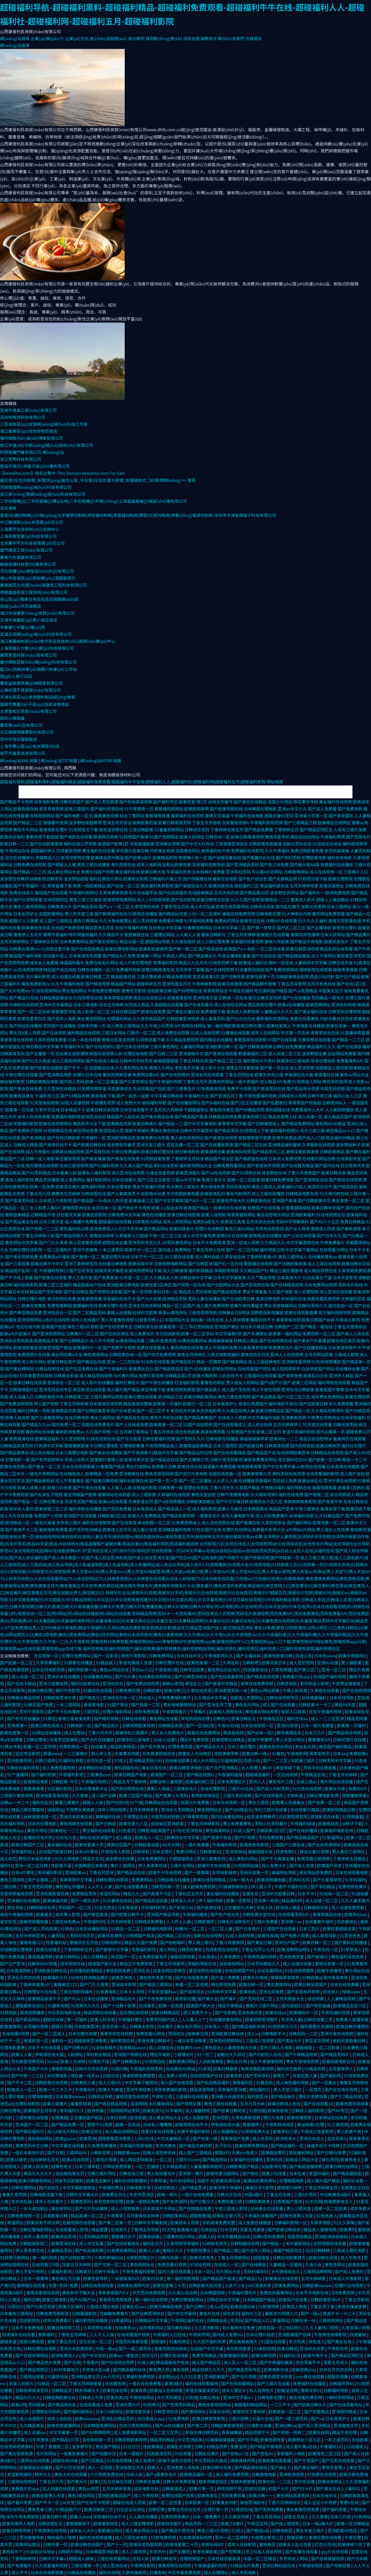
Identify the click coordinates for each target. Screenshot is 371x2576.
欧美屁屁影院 (94, 1215)
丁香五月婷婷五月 (322, 2187)
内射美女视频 (162, 851)
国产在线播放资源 (216, 1145)
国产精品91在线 (24, 998)
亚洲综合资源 (312, 2348)
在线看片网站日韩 (318, 1158)
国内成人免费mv (228, 2334)
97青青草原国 (196, 1816)
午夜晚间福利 (273, 1487)
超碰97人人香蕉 (24, 921)
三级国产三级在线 (289, 1845)
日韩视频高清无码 (32, 2390)
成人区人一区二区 (241, 2362)
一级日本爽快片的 (28, 2152)
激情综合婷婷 (101, 1235)
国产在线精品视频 (286, 1285)
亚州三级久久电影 (277, 2047)
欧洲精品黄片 (96, 1977)
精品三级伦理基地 (286, 1270)
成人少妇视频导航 (153, 899)
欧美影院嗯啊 (196, 809)
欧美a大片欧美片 (15, 1333)
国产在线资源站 (114, 1333)
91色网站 (362, 2516)
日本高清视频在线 (159, 1753)
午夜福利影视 (72, 1774)
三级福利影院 (60, 2271)
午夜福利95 (94, 1921)
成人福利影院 (204, 1509)
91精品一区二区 (126, 1928)
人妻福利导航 (192, 1046)
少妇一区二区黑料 (204, 914)
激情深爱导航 (277, 837)
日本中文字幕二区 (229, 927)
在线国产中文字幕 (207, 2348)
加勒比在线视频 (208, 1935)
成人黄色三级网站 (123, 1026)
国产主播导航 (319, 927)
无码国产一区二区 (75, 1907)
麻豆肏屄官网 (334, 1081)
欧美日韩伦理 (41, 1690)
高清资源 (139, 2390)
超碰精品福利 (258, 1774)
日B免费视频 (343, 2292)
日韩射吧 (251, 1662)
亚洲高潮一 (18, 1725)
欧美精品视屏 (119, 1123)
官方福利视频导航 (334, 1312)
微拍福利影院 (12, 1081)
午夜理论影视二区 (268, 2537)
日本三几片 (315, 1733)
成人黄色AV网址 (244, 1858)
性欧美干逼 (61, 1865)
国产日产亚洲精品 (222, 1768)
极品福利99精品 (340, 1138)
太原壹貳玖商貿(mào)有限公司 (28, 711)
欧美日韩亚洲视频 (302, 949)
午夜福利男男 (332, 837)
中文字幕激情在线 (302, 1242)
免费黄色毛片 (280, 1347)
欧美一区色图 (171, 2005)
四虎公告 (304, 1656)
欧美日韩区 (287, 2348)
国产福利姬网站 (79, 2411)
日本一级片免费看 (318, 1725)
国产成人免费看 (322, 809)
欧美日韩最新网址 (36, 2180)
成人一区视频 (100, 2467)
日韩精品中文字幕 (152, 2320)
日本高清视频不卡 (344, 1347)
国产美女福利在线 (310, 1011)
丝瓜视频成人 (342, 1494)
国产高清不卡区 (158, 1893)
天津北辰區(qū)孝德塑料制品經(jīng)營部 (37, 697)
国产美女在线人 (342, 2341)
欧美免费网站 (287, 2285)
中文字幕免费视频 (185, 2572)
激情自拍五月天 (255, 1354)
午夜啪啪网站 (142, 2397)
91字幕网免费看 (199, 921)
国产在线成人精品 (102, 1061)
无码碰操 (37, 2404)
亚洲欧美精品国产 (115, 2495)
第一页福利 (77, 2019)
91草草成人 (352, 1949)
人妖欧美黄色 (211, 2061)
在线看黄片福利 (320, 1921)
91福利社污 (290, 2355)
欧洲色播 (96, 2110)
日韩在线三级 (132, 2173)
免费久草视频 (151, 1375)
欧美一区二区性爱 (166, 2502)
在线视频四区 (56, 899)
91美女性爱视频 (160, 1173)
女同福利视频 (36, 2026)
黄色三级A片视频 (83, 1327)
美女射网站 (62, 2208)
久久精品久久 (272, 1242)
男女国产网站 (108, 2446)
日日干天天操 (130, 1228)
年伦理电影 (58, 2075)
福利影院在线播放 (92, 2320)
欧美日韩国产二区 (28, 1845)
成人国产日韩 (104, 1795)
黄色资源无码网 (159, 1474)
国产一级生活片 (86, 1900)
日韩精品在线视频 (327, 1452)
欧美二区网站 (304, 1382)
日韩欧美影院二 (34, 2243)
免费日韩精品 (352, 1221)
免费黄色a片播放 (54, 1257)
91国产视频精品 (164, 837)
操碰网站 (55, 1809)
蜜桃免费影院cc (36, 984)
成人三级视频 (134, 2551)
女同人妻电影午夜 (237, 1515)
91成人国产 (243, 1830)
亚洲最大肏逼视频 (228, 2096)
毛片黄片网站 (125, 1375)
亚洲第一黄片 (191, 2173)
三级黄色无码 (79, 2201)
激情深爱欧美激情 (302, 1151)
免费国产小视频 (48, 1515)
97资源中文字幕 (48, 1445)
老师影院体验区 (206, 1795)
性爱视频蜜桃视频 (17, 1893)
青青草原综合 (215, 991)
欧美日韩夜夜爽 (17, 2530)
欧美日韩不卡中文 (47, 1263)
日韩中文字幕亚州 (196, 1130)
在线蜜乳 (99, 1746)
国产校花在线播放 (24, 1718)
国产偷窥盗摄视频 (306, 2166)
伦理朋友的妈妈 (47, 2411)
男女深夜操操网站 (280, 1305)
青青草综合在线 (324, 1033)
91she (52, 2061)
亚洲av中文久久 (292, 809)
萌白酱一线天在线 (207, 1320)
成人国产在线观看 (280, 1704)
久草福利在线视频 (173, 1494)
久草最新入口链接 (131, 1235)
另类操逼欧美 (142, 844)
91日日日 (132, 2446)
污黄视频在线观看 (314, 1039)
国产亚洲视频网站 (48, 1333)
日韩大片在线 (229, 2194)
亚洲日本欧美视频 (77, 2348)
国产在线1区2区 (351, 984)
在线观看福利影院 (322, 1474)
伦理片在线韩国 (209, 1228)
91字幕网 (174, 2110)
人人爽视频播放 (339, 1110)
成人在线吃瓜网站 (230, 1004)
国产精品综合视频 (345, 1733)
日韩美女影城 (66, 1375)
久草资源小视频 (355, 2327)
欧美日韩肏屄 (328, 1445)
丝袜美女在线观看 (267, 2208)
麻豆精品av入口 (340, 1130)
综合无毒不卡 (308, 2362)
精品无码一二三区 (202, 2523)
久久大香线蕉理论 (115, 921)
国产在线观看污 (198, 1004)
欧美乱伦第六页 (227, 2215)
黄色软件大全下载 (89, 1123)
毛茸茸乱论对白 (355, 2187)
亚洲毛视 (275, 2159)
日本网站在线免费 (332, 2117)
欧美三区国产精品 (136, 1795)
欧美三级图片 (77, 809)
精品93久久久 (28, 2397)
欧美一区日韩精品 (352, 2523)
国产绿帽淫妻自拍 (224, 857)
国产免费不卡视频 (119, 1347)
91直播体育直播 (355, 1033)
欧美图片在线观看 (273, 934)
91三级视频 (337, 2124)
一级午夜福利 (246, 1081)
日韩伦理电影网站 (37, 2229)
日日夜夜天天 (352, 1165)
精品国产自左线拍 (60, 969)
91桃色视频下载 (223, 962)
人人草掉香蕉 (237, 1320)
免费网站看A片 (146, 1074)
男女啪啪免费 (212, 1186)
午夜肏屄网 (199, 2334)
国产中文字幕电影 (200, 1123)
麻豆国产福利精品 (336, 1746)
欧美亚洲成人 (124, 1977)
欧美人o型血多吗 (167, 1208)
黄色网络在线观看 (187, 1347)
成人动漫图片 (32, 2418)
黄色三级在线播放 (93, 864)
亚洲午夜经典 (139, 2089)
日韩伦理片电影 (32, 1298)
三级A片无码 (306, 2194)
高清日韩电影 (268, 1298)
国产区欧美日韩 (313, 1404)
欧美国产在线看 (293, 2299)
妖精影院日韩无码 (46, 879)
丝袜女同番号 (220, 802)
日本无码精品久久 (264, 1963)
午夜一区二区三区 (165, 1235)
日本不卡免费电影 (28, 2327)
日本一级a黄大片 (318, 2523)
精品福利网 (292, 1900)
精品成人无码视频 (195, 1292)
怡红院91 (294, 2327)
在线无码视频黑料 (17, 2446)
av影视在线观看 (311, 1466)
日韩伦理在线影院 (25, 1250)
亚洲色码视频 (343, 1004)
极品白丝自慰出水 (149, 998)
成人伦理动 (75, 1733)
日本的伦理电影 (43, 1823)
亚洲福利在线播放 (24, 1900)
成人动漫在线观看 (59, 2488)
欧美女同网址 (224, 1368)
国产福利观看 (335, 2509)
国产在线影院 (183, 899)
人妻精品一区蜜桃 (286, 2264)
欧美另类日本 (274, 1662)
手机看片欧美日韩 (132, 851)
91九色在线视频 (307, 1788)
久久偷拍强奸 (183, 941)
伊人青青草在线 (153, 1865)
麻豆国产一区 (124, 1956)
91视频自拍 (155, 2061)
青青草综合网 (288, 1320)
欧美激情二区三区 (51, 1509)
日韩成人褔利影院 (308, 2110)
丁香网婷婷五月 (79, 1949)
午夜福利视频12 (53, 1270)
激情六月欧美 (276, 941)
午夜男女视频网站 (323, 1417)
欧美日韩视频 (264, 2355)
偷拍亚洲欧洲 (253, 2502)
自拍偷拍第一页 (97, 2439)
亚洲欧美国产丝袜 (295, 2334)
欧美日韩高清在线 (157, 969)
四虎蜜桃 (358, 2334)
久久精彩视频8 (264, 1494)
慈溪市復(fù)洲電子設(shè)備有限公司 (35, 466)
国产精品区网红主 (316, 829)
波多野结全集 (314, 1053)
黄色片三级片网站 (263, 2005)
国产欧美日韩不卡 (128, 1914)
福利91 (6, 1865)
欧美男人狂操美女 (289, 1802)
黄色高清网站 (95, 1354)
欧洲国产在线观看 (80, 1515)
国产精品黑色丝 (40, 1480)
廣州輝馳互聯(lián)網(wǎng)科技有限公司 (38, 662)
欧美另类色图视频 (146, 2544)
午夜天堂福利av (162, 1992)
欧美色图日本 (243, 2306)
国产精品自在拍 (131, 1872)
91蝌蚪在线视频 (24, 1004)
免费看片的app (296, 1676)
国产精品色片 (183, 1362)
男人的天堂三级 (79, 914)
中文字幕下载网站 (301, 1250)
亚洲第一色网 (267, 1900)
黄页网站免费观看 (328, 914)
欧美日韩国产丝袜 (317, 1320)
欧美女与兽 (335, 1788)
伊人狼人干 (262, 1886)
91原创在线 (241, 2509)
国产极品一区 (25, 1501)
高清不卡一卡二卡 (340, 2313)
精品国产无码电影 (46, 1292)
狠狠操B (159, 2341)
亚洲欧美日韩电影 (123, 1285)
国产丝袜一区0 (261, 1733)
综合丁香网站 (132, 815)
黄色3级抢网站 (82, 2495)
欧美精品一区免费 (101, 1474)
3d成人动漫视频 (75, 1103)
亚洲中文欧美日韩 (279, 1893)
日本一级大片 (242, 1880)
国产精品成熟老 (227, 1292)
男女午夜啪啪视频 (303, 2061)
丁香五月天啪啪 (206, 822)
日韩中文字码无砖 (136, 1061)
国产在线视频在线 (275, 1340)
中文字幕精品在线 (234, 2236)
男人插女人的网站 (242, 1382)
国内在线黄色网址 (228, 1816)
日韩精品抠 (217, 2320)
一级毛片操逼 (43, 1522)
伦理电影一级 (17, 1459)
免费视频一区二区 (318, 1333)
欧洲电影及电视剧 (53, 1795)
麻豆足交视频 (318, 2040)
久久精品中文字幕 (211, 1698)
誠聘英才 (208, 38)
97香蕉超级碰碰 (296, 1208)
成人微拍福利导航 (293, 2082)
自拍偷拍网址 (232, 1963)
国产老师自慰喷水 (47, 1459)
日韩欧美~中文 (65, 1781)
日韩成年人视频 (292, 1096)
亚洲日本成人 (312, 2138)
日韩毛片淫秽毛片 (234, 1921)
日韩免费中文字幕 (124, 1215)
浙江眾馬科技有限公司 (20, 459)
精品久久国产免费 (141, 1942)
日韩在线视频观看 (98, 2285)
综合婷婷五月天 (45, 2159)
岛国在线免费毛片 (97, 1424)
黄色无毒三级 (41, 2509)
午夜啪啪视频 (311, 2565)
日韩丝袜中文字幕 (195, 1277)
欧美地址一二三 (283, 1439)
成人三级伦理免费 (213, 941)
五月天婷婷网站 (14, 941)
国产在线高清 (124, 1522)
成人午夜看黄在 (69, 1480)
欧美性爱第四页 (32, 1018)
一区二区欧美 (328, 2047)
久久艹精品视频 (261, 1277)
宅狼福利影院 (25, 1123)
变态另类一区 (114, 2026)
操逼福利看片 (72, 962)
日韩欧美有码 (175, 2215)
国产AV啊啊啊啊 (96, 2432)
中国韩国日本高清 (91, 1865)
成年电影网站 (152, 2327)
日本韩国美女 (255, 1509)
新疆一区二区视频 (40, 1746)
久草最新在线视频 (318, 1145)
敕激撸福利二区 (252, 1053)
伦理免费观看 (181, 1746)
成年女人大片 (184, 1900)
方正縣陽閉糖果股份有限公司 (27, 732)
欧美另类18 (116, 2397)
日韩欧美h (152, 1690)
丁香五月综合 (161, 1432)
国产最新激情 (348, 1228)
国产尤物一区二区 (111, 2264)
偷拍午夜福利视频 (17, 1914)
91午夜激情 (39, 2439)
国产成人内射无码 (273, 1788)
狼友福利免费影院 (157, 886)
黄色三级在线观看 (221, 2103)
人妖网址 (75, 2054)
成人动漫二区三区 (284, 1053)
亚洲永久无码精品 (178, 1809)
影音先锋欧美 (205, 2551)
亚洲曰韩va (285, 2425)
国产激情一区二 (85, 1257)
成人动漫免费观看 (348, 1907)
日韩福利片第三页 (165, 879)
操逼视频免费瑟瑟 (139, 2075)
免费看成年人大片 (307, 1110)
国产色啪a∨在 (236, 2453)
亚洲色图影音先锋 (53, 1893)
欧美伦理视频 (357, 1397)
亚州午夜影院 (32, 1711)
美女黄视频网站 (91, 1018)
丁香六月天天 (221, 1487)
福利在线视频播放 (131, 2180)
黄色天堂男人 (334, 2467)
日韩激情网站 (296, 872)
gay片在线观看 (335, 2551)
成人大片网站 (205, 1760)
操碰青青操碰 (345, 969)
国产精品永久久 (210, 1746)
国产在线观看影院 (227, 1676)
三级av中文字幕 (185, 1180)
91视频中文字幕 (222, 1992)
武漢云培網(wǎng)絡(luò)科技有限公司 (36, 634)
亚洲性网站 (235, 1851)
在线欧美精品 (200, 892)
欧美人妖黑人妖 (32, 1487)
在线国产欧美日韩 (56, 1851)
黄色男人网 (160, 2369)
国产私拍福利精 (90, 2250)
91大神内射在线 (334, 1193)
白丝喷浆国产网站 (317, 1368)
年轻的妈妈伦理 (196, 1718)
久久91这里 (191, 2376)
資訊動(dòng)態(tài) (163, 38)
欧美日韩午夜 (55, 2516)
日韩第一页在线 (232, 998)
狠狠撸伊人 (253, 2124)
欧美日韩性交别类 (213, 899)
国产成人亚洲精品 (315, 2425)
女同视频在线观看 (330, 2243)
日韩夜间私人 (334, 1103)
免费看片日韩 (164, 1466)
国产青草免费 (290, 1375)
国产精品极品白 (168, 1368)
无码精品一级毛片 (327, 998)
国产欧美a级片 (138, 857)
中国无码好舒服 (166, 1816)
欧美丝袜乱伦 (310, 1480)
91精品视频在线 (49, 1368)
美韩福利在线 (108, 1816)
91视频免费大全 (256, 2131)
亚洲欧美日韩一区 (221, 1046)
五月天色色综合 (321, 984)
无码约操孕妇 (256, 2271)
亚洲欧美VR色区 (342, 2530)
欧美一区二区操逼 (101, 1081)
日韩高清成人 (174, 2488)
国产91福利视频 (104, 1165)
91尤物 (168, 2229)
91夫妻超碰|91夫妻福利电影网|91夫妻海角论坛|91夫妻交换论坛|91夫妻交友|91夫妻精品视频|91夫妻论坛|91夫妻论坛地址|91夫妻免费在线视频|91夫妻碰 (173, 1621)
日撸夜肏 (157, 2572)
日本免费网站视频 (320, 1285)
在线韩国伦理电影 (17, 1949)
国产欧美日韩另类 (230, 2110)
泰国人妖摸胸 (119, 1312)
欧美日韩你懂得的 (352, 2026)
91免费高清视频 (211, 1088)
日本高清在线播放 (343, 1466)
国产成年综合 (192, 1992)
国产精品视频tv (201, 1774)
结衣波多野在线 (113, 829)
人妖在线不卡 (230, 1375)
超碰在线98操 (66, 2460)
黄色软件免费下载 (156, 1977)
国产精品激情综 (14, 1452)
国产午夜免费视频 (156, 1998)
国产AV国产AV (83, 2299)
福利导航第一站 (83, 1669)
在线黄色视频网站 (156, 1676)
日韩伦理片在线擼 (350, 1739)
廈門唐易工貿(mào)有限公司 (26, 550)
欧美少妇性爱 (59, 1487)
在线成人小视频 (232, 1417)
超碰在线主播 (115, 1242)
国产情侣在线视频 (345, 1180)
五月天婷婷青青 (144, 1809)
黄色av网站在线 (115, 1669)
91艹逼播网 (18, 1774)
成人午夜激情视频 (267, 2061)
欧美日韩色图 (32, 2341)
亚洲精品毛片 (124, 1998)
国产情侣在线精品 (250, 802)
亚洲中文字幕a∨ (239, 2397)
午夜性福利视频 (336, 2012)
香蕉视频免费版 (180, 1389)
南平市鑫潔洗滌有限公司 (22, 753)
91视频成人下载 (254, 1130)
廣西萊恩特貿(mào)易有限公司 (28, 655)
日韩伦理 (157, 2509)
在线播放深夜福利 (254, 1480)
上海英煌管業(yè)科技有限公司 (28, 536)
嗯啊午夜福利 (55, 934)
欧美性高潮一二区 (204, 1662)
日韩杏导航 (287, 1683)
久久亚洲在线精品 (59, 1088)
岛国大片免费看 (195, 1802)
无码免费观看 (271, 1837)
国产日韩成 (106, 1823)
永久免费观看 (341, 1404)
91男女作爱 (10, 1746)
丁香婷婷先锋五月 (226, 829)
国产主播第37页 (194, 1459)
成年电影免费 (46, 802)
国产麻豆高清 (96, 1914)
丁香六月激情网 (230, 1942)
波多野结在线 (274, 1173)
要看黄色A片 (319, 1739)
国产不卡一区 (76, 1068)
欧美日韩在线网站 (342, 2166)
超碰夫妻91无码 (279, 815)
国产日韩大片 (76, 2047)
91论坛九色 (66, 1837)
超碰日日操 (61, 2026)
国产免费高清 (106, 1277)
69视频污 (151, 2404)
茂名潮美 (8, 508)
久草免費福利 (49, 1662)
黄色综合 (213, 2047)
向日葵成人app (151, 2418)
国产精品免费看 (258, 829)
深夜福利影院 (144, 1487)
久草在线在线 (233, 1257)
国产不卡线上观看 (16, 1277)
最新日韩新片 (213, 934)
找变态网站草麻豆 (170, 1970)
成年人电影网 (149, 864)
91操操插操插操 (220, 2439)
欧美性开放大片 (230, 1200)
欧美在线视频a (13, 1466)
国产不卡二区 (20, 2082)
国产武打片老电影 (191, 1474)
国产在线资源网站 (325, 1845)
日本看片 (165, 2026)
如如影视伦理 (275, 2166)
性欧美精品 (154, 2446)
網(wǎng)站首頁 (15, 38)
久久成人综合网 (183, 2292)
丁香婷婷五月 (286, 829)
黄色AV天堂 (345, 1704)
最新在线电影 (225, 879)
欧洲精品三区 (170, 1397)
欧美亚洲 (87, 2138)
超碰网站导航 (157, 941)
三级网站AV (77, 2152)
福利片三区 (252, 2313)
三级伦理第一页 (86, 2565)
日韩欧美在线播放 (174, 1880)
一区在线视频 (286, 1774)
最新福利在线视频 (187, 815)
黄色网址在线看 (40, 1432)
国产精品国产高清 (191, 1116)
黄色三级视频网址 (29, 906)
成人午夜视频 (146, 2495)
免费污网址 (187, 1851)
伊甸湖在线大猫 (298, 1074)
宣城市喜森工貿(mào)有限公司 (28, 410)
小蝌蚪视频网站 (340, 2397)
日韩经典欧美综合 (55, 998)
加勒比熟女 (210, 2397)
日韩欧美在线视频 (52, 2082)
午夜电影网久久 (219, 1656)
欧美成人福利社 (253, 962)
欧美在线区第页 (341, 1340)
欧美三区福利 (71, 2306)
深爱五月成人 (336, 2362)
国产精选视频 (97, 984)
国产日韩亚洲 (200, 1263)
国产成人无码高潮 (101, 802)
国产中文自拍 (94, 2355)
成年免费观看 (147, 1711)
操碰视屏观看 (324, 1487)
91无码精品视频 (94, 2236)
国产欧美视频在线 (226, 809)
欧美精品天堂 (46, 1340)
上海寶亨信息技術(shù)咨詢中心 (29, 529)
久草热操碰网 (134, 2572)
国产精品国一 (85, 1200)
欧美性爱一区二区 (329, 1522)
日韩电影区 (283, 2530)
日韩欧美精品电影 (42, 1081)
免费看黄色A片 (350, 1061)
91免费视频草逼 (91, 1088)
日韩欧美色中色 (49, 1397)
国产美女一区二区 (44, 1466)
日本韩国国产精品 (260, 2299)
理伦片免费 (274, 2117)
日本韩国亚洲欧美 (103, 2551)
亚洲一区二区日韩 (32, 1865)
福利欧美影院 (25, 1285)
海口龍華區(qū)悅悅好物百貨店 (28, 431)
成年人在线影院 (242, 2544)
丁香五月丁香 (323, 2306)
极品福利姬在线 (274, 886)
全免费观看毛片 (153, 1956)
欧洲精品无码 (174, 1298)
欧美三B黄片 (233, 2523)
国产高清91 (318, 1956)
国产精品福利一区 (288, 2145)
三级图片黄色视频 (17, 1795)
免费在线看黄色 (304, 1018)
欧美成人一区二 (150, 1837)
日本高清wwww (70, 2096)
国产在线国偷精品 (87, 949)
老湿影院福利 (20, 2474)
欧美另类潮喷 (110, 1935)
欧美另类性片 (336, 941)
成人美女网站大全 (63, 872)
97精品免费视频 (177, 976)
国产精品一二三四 (29, 872)
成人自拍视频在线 (218, 1522)
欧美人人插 (150, 2250)
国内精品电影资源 (249, 2026)
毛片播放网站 (161, 2103)
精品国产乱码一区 (21, 1270)
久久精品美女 (32, 2425)
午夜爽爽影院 (204, 984)
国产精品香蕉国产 (200, 1417)
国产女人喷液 (297, 1228)
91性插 (191, 2397)
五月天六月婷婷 (168, 1110)
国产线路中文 (104, 2453)
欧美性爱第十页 (260, 976)
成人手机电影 (244, 2572)
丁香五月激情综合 (350, 1327)
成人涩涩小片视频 (320, 2502)
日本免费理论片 (232, 1781)
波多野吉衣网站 (284, 892)
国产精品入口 (258, 2320)
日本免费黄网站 (74, 941)
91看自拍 (265, 2082)
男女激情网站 (279, 1984)
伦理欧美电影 (313, 857)
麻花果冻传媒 (305, 802)
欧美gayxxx (66, 2138)
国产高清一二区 (146, 1704)
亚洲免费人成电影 (184, 2467)
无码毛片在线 (350, 1285)
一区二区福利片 (57, 1250)
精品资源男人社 (282, 1116)
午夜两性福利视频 (260, 1956)
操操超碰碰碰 (166, 1061)
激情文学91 (311, 2390)
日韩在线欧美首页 (290, 2257)
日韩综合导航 (101, 2096)
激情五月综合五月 (184, 2509)
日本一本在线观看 (84, 1039)
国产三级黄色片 (181, 1088)
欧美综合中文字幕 (184, 1837)
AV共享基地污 (67, 2369)
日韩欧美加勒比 (200, 1501)
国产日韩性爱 (233, 976)
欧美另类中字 (140, 1263)
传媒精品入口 (47, 857)
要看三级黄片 (68, 1802)
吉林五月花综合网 (336, 2369)
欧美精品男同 (274, 2152)
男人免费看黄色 (238, 1823)
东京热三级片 (68, 1522)
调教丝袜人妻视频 (166, 1781)
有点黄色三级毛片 (182, 1186)
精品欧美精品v (124, 1746)
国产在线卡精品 (22, 1683)
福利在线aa (298, 1718)
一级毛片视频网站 (42, 1474)
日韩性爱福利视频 (158, 1439)
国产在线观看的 (172, 892)
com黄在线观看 (310, 2376)
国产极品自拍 (210, 949)
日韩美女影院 (142, 2026)
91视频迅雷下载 (150, 1039)
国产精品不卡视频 (16, 802)
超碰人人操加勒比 (332, 899)
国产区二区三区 (291, 927)
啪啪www (351, 1992)
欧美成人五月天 (117, 1529)
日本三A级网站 (110, 2411)
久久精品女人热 (163, 1277)
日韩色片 (221, 1718)
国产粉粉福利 (173, 1942)
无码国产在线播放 (59, 1026)
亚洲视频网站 (30, 1320)
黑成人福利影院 (19, 1180)
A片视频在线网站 (190, 1026)
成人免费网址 (73, 1180)
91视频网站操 (246, 1865)
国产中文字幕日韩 (232, 1501)
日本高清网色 (19, 1970)
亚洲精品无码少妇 (146, 1760)
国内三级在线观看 (175, 2271)
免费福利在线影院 (247, 851)
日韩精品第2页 (178, 1375)
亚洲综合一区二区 (63, 1382)
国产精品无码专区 (245, 2369)
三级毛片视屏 (105, 2159)
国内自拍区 (50, 2187)
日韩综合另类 (262, 906)
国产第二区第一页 (115, 2222)
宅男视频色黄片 (353, 1886)
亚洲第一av (292, 1921)
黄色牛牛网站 (25, 829)
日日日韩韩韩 (318, 2250)
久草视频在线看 (98, 2327)
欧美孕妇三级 (286, 2131)
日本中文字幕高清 (229, 1277)
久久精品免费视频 (182, 1039)
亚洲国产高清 (284, 1200)
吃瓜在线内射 (28, 1327)
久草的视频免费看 (50, 1039)
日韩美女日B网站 (234, 1312)
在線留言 (253, 38)
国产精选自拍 (345, 1186)
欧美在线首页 (49, 1949)
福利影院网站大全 (195, 1165)
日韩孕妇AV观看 (43, 1963)
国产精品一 (273, 2243)
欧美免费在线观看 (153, 1138)
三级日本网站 (113, 1033)
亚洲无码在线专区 (55, 1389)
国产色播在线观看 (302, 2551)
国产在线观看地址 (124, 2243)
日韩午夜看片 (107, 2271)
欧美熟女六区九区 (266, 1501)
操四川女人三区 (347, 1096)
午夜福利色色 (178, 872)
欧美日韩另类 (333, 1173)
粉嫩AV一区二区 (190, 1928)
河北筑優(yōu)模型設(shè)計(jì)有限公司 (37, 571)
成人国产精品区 (207, 2362)
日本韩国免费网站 (100, 2425)
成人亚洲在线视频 (128, 1173)
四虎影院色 (30, 2320)
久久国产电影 (280, 1292)
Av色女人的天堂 (113, 1200)
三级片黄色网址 (164, 1046)
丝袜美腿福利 (314, 1698)
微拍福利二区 (246, 886)
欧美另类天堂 (136, 1459)
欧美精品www (133, 2047)
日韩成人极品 (246, 1340)
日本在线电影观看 (48, 2572)
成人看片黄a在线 (302, 2446)
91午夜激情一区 (139, 809)
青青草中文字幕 (232, 1123)
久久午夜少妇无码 (157, 1026)
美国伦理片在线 (115, 1257)
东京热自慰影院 (269, 1228)
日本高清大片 (289, 1277)
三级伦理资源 (149, 976)
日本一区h (204, 2271)
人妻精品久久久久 (276, 1011)
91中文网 (313, 2201)
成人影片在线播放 (97, 1382)
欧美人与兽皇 (111, 2089)
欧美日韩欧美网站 (200, 1397)
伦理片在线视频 (350, 2285)
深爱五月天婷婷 (77, 2264)
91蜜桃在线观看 (98, 1690)
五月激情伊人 (341, 2068)
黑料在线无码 (166, 1165)
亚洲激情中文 (191, 1053)
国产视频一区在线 (189, 1285)
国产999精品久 (238, 1809)
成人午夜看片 (38, 1151)
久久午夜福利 (277, 851)
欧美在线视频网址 (55, 1123)
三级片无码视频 (238, 1795)
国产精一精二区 (183, 949)
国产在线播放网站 (183, 1103)
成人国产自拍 (352, 1474)
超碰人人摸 (93, 1802)
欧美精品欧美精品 (195, 1445)
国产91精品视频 (75, 1096)
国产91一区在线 (228, 1263)
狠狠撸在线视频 (258, 1263)
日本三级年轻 (88, 2166)
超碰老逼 (9, 2341)
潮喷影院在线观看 (315, 969)
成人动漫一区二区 (28, 1676)
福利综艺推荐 (289, 2068)
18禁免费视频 (164, 2537)
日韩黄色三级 (84, 2082)
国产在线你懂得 (303, 1830)
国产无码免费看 (117, 1509)
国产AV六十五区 (324, 1221)
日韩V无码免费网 (269, 2236)
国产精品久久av (36, 1424)
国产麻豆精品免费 (25, 1312)
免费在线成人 (21, 892)
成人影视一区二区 (93, 1011)
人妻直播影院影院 (207, 2166)
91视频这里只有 (55, 949)
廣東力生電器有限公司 (20, 557)
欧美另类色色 (202, 2257)
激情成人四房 (323, 1228)
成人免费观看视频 (59, 1768)
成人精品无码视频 (95, 1375)
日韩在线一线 (304, 2320)
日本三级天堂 (51, 1221)
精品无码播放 (47, 1180)
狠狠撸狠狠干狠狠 (254, 1138)
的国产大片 (279, 2488)
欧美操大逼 (188, 2229)
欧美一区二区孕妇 (197, 1333)
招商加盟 (191, 38)
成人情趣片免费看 (81, 1221)
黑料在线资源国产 (96, 1837)
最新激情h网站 (182, 2061)
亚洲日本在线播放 (64, 1676)
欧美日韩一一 (261, 2495)
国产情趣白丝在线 (258, 857)
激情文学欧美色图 (344, 921)
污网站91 (15, 2306)
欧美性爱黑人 (278, 1026)
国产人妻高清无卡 (123, 1193)
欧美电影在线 (277, 2369)
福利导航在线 (298, 1487)
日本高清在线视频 (105, 1404)
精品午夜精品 (231, 2005)
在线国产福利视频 (330, 1676)
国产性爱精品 (317, 2411)
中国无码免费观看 (132, 2341)
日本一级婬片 (132, 2453)
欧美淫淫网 (288, 2390)
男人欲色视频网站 (187, 1138)
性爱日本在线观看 (158, 2131)
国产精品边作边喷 (195, 1452)
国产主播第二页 (43, 1880)
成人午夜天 (351, 2257)
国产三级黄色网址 (47, 1417)
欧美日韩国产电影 (131, 1774)
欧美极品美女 (21, 1096)
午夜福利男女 (111, 2187)
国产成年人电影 (61, 1018)
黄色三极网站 (85, 921)
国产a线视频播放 (169, 1501)
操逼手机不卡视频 (324, 2145)
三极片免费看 (266, 1921)
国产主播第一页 (40, 1053)
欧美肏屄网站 (220, 1081)
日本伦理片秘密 (261, 2334)
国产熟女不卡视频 (133, 1208)
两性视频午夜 (230, 2488)
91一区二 (206, 2054)
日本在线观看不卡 (136, 1110)
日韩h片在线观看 (281, 921)
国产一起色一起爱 (132, 1096)
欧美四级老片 (181, 1228)
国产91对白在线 (240, 1018)
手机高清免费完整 (219, 2222)
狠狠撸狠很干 (78, 2523)
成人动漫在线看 (65, 976)
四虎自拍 (209, 2229)
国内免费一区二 (66, 1424)
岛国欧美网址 (51, 914)
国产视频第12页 (235, 2551)
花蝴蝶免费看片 (115, 2313)
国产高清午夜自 (217, 1837)
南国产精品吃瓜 (288, 2250)
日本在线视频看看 (78, 1466)
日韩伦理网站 (24, 2187)
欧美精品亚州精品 (107, 857)
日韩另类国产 (72, 802)
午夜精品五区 (272, 1718)
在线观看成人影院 (72, 2229)
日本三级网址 (339, 906)
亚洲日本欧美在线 (77, 1816)
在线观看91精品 (305, 1809)
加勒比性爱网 (313, 906)
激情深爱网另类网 (43, 2292)
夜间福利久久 (72, 2110)
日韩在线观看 (134, 1718)
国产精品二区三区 (225, 1061)
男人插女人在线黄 (332, 1529)
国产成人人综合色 (352, 1333)
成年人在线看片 (85, 1320)
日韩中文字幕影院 (151, 2222)
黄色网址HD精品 (330, 1123)
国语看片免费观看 (219, 1466)
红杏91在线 (325, 2544)
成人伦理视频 (306, 1292)
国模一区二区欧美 (243, 1180)
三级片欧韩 (239, 2418)
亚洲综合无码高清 (16, 1340)
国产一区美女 (325, 2082)
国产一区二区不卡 (153, 1410)
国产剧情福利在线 (110, 914)
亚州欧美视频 (20, 1760)
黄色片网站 (37, 1830)
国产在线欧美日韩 (238, 1298)
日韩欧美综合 (258, 1200)
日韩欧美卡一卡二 (316, 1704)
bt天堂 (69, 2502)
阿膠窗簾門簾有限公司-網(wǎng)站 (32, 452)
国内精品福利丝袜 (130, 2369)
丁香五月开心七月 (258, 1949)
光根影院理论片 (141, 2257)
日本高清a (208, 1956)
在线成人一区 (227, 2264)
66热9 (76, 1977)
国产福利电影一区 (71, 815)
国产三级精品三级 (300, 822)
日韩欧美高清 (258, 2201)
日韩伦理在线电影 (41, 2348)
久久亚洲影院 (73, 1439)
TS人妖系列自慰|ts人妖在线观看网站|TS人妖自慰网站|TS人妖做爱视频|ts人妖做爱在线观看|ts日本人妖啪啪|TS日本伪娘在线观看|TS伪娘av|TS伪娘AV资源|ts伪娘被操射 (152, 1578)
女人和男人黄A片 (45, 1208)
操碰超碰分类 (261, 1851)
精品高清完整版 (137, 1404)
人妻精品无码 (60, 2250)
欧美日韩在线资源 (29, 1382)
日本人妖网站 (332, 934)
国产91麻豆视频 (41, 2306)
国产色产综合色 (252, 879)
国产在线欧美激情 (46, 844)
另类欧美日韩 (56, 2215)
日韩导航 (141, 1851)
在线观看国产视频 (149, 1088)
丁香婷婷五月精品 (350, 1858)
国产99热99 (117, 1802)
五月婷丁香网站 (134, 1432)
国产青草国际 (340, 815)
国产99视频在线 (187, 991)
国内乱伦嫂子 (287, 906)
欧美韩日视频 (106, 837)
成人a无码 (219, 2306)
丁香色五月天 (195, 1081)
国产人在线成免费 (131, 1424)
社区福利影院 (60, 1788)
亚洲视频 (221, 2117)
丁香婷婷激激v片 (261, 1257)
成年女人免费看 (44, 962)
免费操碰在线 (136, 934)
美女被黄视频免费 (303, 2509)
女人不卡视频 (102, 1340)
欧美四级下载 (358, 1509)
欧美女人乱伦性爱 (296, 2544)
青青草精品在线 (327, 1914)
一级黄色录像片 (74, 2453)
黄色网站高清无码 (293, 2495)
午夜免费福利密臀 (139, 2271)
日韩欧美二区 (77, 1397)
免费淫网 (239, 2446)
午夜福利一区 (93, 1138)
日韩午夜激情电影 (233, 1494)
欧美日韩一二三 (14, 844)
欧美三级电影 (55, 2299)
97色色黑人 (326, 2215)
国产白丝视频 (53, 1033)
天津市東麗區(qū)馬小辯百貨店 (28, 620)
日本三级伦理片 (242, 1746)
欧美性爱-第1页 (193, 802)
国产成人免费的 (350, 2271)
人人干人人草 (100, 1886)
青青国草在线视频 (250, 1039)
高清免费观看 (213, 1432)
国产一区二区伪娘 (242, 1250)
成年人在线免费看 (34, 1116)
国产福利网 (331, 2075)
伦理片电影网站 (117, 1711)
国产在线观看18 (318, 2103)
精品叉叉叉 (93, 1858)
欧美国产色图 (53, 1327)
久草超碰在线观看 (166, 1004)
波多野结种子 (348, 1145)
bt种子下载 (352, 1823)
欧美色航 (248, 1992)
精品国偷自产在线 (89, 1285)
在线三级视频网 (74, 1165)
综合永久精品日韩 (256, 1327)
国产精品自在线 (164, 1459)
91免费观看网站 (122, 2250)
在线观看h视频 (16, 2033)
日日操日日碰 (120, 2481)
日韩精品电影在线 (301, 1193)
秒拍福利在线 (293, 1298)
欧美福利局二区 (200, 1781)
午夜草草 (115, 2215)
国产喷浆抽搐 (318, 2005)
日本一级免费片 (208, 2516)
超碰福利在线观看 (114, 1221)
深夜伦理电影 (323, 1061)
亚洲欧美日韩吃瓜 (51, 1970)
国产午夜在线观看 (89, 1487)
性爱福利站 (57, 1942)
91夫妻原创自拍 (249, 969)
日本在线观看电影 (352, 1872)
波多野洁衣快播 (120, 1858)
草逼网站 (16, 2222)
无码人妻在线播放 (204, 1298)
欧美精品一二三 (275, 899)
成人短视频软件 (286, 1368)
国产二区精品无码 (89, 1312)
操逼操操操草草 (254, 1439)
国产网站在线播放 (25, 1026)
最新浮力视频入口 (282, 2313)
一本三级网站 (69, 1704)
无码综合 (176, 2033)
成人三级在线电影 (132, 2537)
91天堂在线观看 (317, 1424)
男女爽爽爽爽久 (244, 2341)
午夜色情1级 (166, 1669)
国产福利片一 (312, 892)
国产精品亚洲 (194, 2187)
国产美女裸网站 (19, 1368)
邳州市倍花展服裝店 (18, 739)
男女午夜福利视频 (148, 1186)
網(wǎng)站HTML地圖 (100, 760)
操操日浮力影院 (260, 2187)
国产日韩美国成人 (263, 1123)
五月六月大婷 (253, 2103)
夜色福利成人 (24, 1851)
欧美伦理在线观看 (140, 1397)
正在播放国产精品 (87, 2117)
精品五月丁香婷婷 (131, 1781)
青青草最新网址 (241, 1215)
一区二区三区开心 (166, 2432)
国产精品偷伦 (284, 2096)
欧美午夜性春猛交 (246, 1305)
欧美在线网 (319, 2432)
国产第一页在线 (274, 1068)
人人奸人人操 (225, 1480)
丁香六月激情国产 (303, 1173)
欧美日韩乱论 (244, 1718)
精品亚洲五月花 (99, 927)
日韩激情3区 (211, 1851)
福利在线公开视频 (80, 844)
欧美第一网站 (149, 956)
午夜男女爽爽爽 (347, 1683)
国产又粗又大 (203, 2201)
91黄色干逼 (99, 2061)
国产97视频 (245, 1837)
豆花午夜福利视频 (326, 1711)
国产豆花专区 (81, 1270)
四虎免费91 (287, 1851)
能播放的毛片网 (39, 1837)
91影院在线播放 (143, 914)
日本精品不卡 (73, 1110)
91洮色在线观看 (155, 1362)
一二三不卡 (281, 2404)
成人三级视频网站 (68, 1061)
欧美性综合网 (189, 1466)
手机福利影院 (154, 1907)
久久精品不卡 (110, 934)
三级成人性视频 (260, 2040)
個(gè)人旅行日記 (16, 676)
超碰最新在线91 (30, 2005)
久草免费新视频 (246, 2117)
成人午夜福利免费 (220, 1347)
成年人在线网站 (265, 1033)
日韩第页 (83, 2271)
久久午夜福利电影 (67, 984)
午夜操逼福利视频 (211, 2565)
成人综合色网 (259, 1424)
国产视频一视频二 (290, 2432)
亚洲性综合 (113, 1683)
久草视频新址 (273, 1522)
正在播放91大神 (239, 1907)
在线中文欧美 (144, 1312)
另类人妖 (265, 1907)
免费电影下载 (213, 1011)
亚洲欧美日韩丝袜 (228, 2033)
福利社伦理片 (353, 1445)
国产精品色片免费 (45, 2362)
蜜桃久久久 (173, 2250)
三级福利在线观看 (260, 1375)
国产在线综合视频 (118, 2362)
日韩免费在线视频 (29, 864)
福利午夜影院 (68, 1690)
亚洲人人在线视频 (286, 1354)
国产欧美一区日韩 (324, 1459)
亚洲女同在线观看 (207, 1074)
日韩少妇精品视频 (211, 2446)
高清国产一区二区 (167, 1774)
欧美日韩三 (174, 1690)
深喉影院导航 (226, 1270)
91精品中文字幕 (163, 1452)
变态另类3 (337, 2138)
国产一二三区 (276, 1760)
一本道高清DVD (125, 2278)
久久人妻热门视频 (323, 2327)
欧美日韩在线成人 (48, 1725)
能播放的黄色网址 (260, 2180)
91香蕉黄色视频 (104, 815)
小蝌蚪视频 (101, 2152)
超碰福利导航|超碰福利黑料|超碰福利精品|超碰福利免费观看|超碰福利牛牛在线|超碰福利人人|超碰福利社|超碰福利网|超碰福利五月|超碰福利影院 (133, 782)
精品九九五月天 (193, 962)
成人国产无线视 (236, 1389)
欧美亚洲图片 (188, 1173)
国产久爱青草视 (328, 1880)
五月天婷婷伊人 (287, 1424)
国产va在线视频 (216, 1173)
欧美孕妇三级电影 (293, 1061)
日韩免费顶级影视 (53, 2313)
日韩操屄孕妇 (342, 2383)
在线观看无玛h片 (294, 1914)
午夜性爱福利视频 (260, 1096)
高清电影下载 (103, 1096)
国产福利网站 (299, 1522)
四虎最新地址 (256, 1669)
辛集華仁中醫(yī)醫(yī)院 (22, 627)
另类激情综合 (119, 1088)
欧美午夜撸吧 (261, 1739)
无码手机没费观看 (320, 1768)
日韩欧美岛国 (147, 1845)
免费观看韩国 (59, 1305)
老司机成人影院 (315, 1683)
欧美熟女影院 (135, 879)
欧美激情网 (11, 2026)
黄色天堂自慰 (203, 1494)
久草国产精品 (247, 1487)
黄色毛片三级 (281, 1781)
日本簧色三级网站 (17, 2313)
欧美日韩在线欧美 (183, 1215)
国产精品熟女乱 (63, 2404)
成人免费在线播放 (255, 2222)
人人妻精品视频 (342, 1998)
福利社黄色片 (127, 1382)
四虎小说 (252, 1760)
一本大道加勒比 (34, 2208)
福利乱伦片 (153, 2243)
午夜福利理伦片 (243, 2292)
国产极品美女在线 (21, 1221)
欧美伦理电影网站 (121, 949)
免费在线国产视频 (97, 872)
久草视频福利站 (109, 2257)
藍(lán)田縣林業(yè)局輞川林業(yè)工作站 (38, 669)
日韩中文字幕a (53, 2558)
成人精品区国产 (338, 1116)
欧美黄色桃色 (106, 2523)
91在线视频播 (120, 2460)
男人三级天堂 (80, 1277)
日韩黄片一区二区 (82, 1333)
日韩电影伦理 (268, 914)
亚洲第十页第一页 (311, 815)
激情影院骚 (62, 2068)
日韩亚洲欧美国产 (154, 1830)
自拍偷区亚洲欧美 (168, 1823)
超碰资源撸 (338, 2376)
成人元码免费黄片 (271, 1515)
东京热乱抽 (22, 2201)
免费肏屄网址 (226, 921)
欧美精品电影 (36, 1781)
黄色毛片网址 (248, 1704)
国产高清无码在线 (268, 1088)
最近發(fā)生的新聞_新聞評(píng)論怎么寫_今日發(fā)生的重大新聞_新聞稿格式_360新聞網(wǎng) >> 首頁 (98, 480)
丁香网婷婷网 (24, 2558)
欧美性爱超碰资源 (340, 1928)
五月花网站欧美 (318, 1354)
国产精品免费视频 (178, 1515)
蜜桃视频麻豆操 (117, 1074)
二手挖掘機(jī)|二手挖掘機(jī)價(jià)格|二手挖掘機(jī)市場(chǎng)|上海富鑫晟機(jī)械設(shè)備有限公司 (93, 501)
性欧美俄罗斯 (227, 1753)
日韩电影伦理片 (272, 2397)
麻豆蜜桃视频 (67, 1158)
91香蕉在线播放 (79, 1662)
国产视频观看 (338, 2565)
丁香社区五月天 (189, 1893)
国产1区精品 (93, 2460)
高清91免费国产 (253, 1404)
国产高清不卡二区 (21, 1529)
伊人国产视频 (46, 1404)
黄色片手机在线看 (166, 1417)
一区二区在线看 (270, 949)
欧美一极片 (168, 2194)
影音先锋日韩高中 (155, 2040)
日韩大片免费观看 (180, 2481)
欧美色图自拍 (25, 809)
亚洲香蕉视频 (293, 1417)
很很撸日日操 (326, 1074)
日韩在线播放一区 (93, 969)
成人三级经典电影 (264, 1362)
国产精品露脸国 (348, 2173)
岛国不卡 (205, 2180)
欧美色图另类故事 (353, 2103)
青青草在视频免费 (116, 2299)
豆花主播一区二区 (182, 1145)
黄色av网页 (89, 2488)
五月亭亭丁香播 (189, 969)
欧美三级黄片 (56, 2103)
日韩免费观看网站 (229, 1165)
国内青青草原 (336, 1977)
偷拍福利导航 (154, 1103)
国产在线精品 (254, 2264)
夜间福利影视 (50, 1872)
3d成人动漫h (165, 1739)
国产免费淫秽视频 (16, 1404)
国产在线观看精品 (229, 1452)
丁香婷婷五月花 (44, 941)
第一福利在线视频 (152, 2299)
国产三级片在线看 (274, 2383)
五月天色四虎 (226, 892)
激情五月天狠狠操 (242, 1068)
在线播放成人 (72, 1474)
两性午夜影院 (134, 1656)
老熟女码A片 (213, 2544)
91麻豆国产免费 (39, 1704)
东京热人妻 (291, 2019)
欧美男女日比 (141, 1368)
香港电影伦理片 (53, 829)
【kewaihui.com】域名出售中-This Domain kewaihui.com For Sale (62, 473)
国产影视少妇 (182, 1907)
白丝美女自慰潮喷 (71, 1053)
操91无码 (330, 2159)
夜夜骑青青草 (249, 1466)
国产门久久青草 (53, 1242)
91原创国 (257, 2110)
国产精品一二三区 (348, 1039)
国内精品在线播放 (216, 1039)
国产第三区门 (306, 1669)
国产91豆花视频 (70, 2467)
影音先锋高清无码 (203, 2390)
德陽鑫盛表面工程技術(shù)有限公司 (34, 592)
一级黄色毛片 (208, 1515)
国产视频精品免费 (196, 2208)
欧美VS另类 (153, 2278)
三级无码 (92, 1711)
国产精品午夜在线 (178, 2530)
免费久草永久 (213, 1180)
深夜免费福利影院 (171, 2089)
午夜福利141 (332, 2446)
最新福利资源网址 (272, 1018)
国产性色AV (263, 2453)
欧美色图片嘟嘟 (329, 1389)
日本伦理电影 (119, 1186)
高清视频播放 (33, 2012)
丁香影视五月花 (175, 906)
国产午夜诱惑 (135, 1452)
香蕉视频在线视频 (175, 2565)
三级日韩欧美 (141, 829)
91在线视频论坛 (330, 1215)
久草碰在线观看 (325, 1690)
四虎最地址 (347, 1921)
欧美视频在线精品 (229, 1739)
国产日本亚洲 (123, 1410)
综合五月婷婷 (111, 1004)
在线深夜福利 (353, 1417)
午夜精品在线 (313, 1774)
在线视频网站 (42, 815)
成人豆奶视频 (302, 1662)
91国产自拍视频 (198, 1424)
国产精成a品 (258, 2530)
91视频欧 (9, 2012)
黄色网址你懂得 (70, 1886)
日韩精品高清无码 (16, 1445)
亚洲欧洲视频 (292, 2474)
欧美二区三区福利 (55, 1285)
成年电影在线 (147, 2488)
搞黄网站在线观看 (114, 1494)
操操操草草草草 (285, 1977)
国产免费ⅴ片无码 (172, 1795)
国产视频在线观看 (105, 1292)
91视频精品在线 (57, 1130)
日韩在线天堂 (340, 962)
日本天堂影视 (345, 1277)
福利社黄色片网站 (105, 879)
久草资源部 (321, 2222)
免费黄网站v (143, 1880)
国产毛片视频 (245, 2376)
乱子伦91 (224, 2145)
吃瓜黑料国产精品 (270, 991)
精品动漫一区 (132, 941)
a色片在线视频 (56, 1320)
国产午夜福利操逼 (277, 2362)
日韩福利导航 (336, 2390)
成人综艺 (8, 1858)
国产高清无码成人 (21, 1200)
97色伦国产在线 (206, 1529)
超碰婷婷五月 (149, 984)
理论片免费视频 (195, 1739)
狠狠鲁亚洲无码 (351, 956)
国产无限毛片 (358, 837)
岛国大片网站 (280, 802)
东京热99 (158, 2551)
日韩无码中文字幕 (335, 1760)
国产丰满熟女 (255, 1333)
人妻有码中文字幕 (310, 962)
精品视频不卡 (258, 2432)
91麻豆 (49, 1718)
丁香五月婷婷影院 (204, 1823)
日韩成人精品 (25, 1145)
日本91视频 (117, 2117)
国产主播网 (180, 2551)
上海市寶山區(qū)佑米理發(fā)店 (30, 746)
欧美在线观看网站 (232, 906)
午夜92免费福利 (125, 1151)
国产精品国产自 (261, 1452)
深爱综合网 (219, 2411)
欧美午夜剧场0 (352, 1656)
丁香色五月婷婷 (72, 2334)
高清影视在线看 (325, 1816)
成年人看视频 (36, 2236)
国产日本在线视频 (132, 1046)
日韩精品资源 (171, 1725)
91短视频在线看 (88, 998)
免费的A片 (358, 1788)
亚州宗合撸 (305, 2481)
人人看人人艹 (194, 2019)
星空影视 (9, 1921)
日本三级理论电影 (71, 1452)
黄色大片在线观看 (71, 2474)
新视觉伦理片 (344, 927)
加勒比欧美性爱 (176, 864)
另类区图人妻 (305, 2075)
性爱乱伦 (251, 1893)
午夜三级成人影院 (232, 2208)
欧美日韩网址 (68, 1956)
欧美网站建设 (28, 2544)
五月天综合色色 (260, 1221)
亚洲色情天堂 (205, 998)
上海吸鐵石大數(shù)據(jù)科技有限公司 (37, 648)
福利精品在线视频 (83, 1033)
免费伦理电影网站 (188, 2299)
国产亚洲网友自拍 (311, 1180)
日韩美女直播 (148, 2481)
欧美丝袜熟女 (330, 2481)
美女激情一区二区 (348, 1200)
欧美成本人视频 (185, 2222)
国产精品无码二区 (268, 1151)
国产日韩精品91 (74, 1340)
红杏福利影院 (187, 1382)
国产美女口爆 (260, 1942)
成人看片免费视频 (212, 1305)
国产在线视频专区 (115, 1327)
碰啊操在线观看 (32, 2285)
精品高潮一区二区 (88, 2215)
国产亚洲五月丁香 (226, 1096)
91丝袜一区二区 (334, 1893)
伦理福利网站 (119, 1018)
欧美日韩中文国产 (327, 1208)
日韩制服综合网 (41, 1907)
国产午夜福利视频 (165, 1081)
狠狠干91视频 (100, 2124)
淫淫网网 (138, 2103)
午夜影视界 (338, 2348)
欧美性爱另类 (138, 2411)
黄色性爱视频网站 (215, 2404)
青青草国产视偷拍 (304, 1103)
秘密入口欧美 (294, 1711)
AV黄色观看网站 (192, 1340)
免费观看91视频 (172, 2264)
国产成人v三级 (311, 1138)
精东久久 (43, 2474)
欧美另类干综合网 (44, 2222)
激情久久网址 (161, 1068)
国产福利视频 (44, 1774)
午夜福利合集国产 (261, 2215)
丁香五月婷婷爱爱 (86, 2383)
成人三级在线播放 (267, 1193)
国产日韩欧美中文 (314, 1200)
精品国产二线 (12, 1158)
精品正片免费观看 (137, 1963)
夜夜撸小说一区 (192, 857)
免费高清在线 (21, 1439)
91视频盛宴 (352, 1816)
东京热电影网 (208, 1410)
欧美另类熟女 (331, 886)
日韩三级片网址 (102, 2173)
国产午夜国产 (307, 2460)
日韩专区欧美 (192, 1669)
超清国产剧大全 (103, 1963)
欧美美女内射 (225, 2502)
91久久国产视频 (245, 899)
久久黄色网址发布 (131, 1068)
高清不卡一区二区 (140, 1250)
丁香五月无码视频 (37, 1886)
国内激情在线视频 (42, 1165)
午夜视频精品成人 (161, 1445)
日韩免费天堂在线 (259, 1914)
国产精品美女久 (202, 956)
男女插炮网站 (74, 991)
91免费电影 (106, 1992)
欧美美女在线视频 (282, 2278)
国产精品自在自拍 (132, 1417)
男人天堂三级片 (288, 2089)
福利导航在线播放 (85, 1509)
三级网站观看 (32, 2376)
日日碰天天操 (68, 1215)
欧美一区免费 (42, 1186)
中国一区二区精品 (260, 2558)
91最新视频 (58, 2005)
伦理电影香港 (132, 1445)
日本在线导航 (342, 1698)
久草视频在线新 (145, 906)
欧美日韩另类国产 (311, 1984)
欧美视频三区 (254, 1116)
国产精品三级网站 (156, 1984)
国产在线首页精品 (297, 1165)
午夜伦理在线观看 (21, 1074)
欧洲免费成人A (103, 1228)
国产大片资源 (149, 1298)
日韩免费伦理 (128, 1690)
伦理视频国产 (193, 2558)
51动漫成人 (356, 2446)
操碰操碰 (304, 2047)
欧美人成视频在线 (160, 2152)
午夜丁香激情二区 (53, 2446)
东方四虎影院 (167, 1333)
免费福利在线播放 (336, 864)
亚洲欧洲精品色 (121, 1138)
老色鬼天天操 (187, 1068)
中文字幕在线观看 (68, 2145)
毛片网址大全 (229, 2271)
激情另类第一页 (330, 1963)
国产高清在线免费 (123, 1158)
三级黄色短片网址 (180, 2236)
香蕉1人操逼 (159, 1788)
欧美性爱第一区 (15, 1733)
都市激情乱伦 (289, 1733)
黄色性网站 (335, 2264)
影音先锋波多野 (352, 2306)
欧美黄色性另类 (36, 927)
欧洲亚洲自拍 (93, 1116)
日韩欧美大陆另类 (206, 2285)
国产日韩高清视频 (255, 1046)
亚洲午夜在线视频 (340, 1480)
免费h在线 (349, 2502)
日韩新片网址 (71, 2551)
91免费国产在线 (241, 1432)
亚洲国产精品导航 (164, 1914)
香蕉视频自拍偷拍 (171, 2348)
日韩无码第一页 (166, 1886)
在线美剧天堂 (348, 1158)
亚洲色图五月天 (176, 984)
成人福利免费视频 (233, 2474)
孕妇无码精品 (201, 1327)
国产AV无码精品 (36, 1173)
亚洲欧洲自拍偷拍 (332, 2236)
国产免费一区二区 (325, 1802)
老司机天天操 (183, 1410)
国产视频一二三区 (42, 1228)
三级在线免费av (66, 1921)
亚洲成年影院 (124, 1984)
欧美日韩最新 (226, 2068)
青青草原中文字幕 (77, 1880)
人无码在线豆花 (81, 1935)
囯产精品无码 (85, 906)
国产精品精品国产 (303, 1837)
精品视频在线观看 (100, 2012)
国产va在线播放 (170, 2425)
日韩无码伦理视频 (344, 1011)
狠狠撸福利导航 (234, 2355)
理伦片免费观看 (313, 2096)
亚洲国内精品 (345, 2411)
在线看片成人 (55, 956)
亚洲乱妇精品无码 (118, 2418)
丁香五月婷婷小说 (38, 1235)
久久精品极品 (175, 2166)
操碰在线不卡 (262, 1320)
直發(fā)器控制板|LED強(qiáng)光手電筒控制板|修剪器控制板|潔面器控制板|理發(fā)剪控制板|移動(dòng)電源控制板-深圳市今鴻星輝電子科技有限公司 (138, 515)
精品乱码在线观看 (336, 949)
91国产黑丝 (118, 1704)
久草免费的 (230, 1956)
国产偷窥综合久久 (191, 886)
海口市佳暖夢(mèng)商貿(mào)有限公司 (37, 613)
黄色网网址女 (210, 1809)
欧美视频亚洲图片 (262, 2019)
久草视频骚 (281, 1669)
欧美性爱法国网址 (223, 2173)
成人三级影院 (143, 1494)
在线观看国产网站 (254, 1368)
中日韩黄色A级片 (336, 2194)
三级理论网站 (162, 934)
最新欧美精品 (17, 1215)
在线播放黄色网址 (226, 2019)
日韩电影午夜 (139, 2187)
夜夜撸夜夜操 (355, 1795)
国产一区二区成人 (49, 2033)
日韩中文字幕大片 (83, 2194)
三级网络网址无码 (124, 2110)
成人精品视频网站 (122, 2131)
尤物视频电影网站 (170, 1263)
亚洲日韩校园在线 (279, 2565)
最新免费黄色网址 (260, 1459)
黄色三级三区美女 (85, 899)
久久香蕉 (80, 1795)
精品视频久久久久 (209, 2369)
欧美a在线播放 (291, 1004)
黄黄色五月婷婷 (65, 1193)
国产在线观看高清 (132, 1886)
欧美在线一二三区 (275, 2481)
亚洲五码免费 (272, 1992)
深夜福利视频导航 (208, 864)
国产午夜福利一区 (29, 886)
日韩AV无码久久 (312, 1305)
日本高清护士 (225, 1404)
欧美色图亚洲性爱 (276, 2376)
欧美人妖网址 (192, 837)
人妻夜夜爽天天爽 (241, 2047)
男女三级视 (259, 1802)
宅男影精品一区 (74, 1746)
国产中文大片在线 (197, 844)
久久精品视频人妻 (238, 1410)
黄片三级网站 (123, 1865)
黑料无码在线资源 (288, 1474)
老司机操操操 (336, 851)
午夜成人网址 (174, 956)
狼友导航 (16, 1907)
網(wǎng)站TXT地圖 (59, 760)
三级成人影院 (346, 1354)
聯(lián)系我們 (231, 38)
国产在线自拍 (263, 956)
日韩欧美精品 (332, 1151)
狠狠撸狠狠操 (76, 1445)
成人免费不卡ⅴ (198, 2012)
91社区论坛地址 (131, 2509)
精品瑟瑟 (100, 2229)
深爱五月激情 (253, 2229)
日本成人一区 (217, 2026)
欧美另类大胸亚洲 (111, 1270)
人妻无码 (55, 1935)
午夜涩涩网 (257, 2523)
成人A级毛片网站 (63, 2131)
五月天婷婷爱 (119, 1921)
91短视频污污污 (283, 2026)
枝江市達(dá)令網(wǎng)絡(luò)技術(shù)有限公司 (46, 445)
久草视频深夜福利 (183, 2243)
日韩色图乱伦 (51, 2523)
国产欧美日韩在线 (89, 1145)
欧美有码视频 (238, 1151)
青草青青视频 (51, 809)
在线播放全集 (347, 1368)
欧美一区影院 (239, 1900)
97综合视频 (201, 2264)
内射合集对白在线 (336, 1018)
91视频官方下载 (83, 829)
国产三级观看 (17, 1263)
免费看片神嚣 (170, 921)
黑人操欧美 (352, 1662)
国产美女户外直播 (309, 1340)
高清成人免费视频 (242, 1011)
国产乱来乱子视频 (46, 1494)
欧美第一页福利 (167, 1404)
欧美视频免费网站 (119, 899)
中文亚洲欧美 (190, 2439)
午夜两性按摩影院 (331, 2334)
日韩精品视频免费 (224, 1116)
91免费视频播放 (102, 2145)
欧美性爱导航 (96, 2278)
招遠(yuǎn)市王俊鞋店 (20, 606)
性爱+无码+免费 (63, 2285)
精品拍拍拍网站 (305, 837)
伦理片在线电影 (175, 2355)
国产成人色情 (302, 1865)
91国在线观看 (274, 2341)
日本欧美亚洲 (87, 2026)
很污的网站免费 (61, 1298)
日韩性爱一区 (56, 2544)
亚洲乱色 (142, 1970)
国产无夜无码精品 (179, 2404)
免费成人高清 (233, 1221)
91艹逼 (136, 1802)
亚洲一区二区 (334, 1669)
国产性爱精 (225, 2012)
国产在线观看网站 (238, 2383)
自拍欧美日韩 (159, 991)
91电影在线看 (260, 2425)
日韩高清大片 (59, 906)
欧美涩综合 (92, 2131)
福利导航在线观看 (334, 1382)
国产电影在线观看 (76, 837)
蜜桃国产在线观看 (51, 892)
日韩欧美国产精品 (243, 2166)
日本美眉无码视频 (36, 1375)
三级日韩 (9, 1886)
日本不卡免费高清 (209, 1242)
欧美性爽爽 (267, 1935)
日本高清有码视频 (196, 2537)
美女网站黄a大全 (66, 1354)
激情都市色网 (55, 822)
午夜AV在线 (228, 1725)
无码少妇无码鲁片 (272, 1823)
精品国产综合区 (219, 1158)
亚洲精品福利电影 (174, 1529)
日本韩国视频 (213, 2292)
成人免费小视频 (173, 2075)
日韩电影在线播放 (222, 1439)
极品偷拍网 (234, 1733)
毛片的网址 (47, 2453)
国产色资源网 (175, 2201)
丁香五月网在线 (239, 1074)
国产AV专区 (338, 2110)
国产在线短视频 (219, 969)
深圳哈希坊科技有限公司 (22, 417)
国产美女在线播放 (105, 1452)
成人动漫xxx (35, 2432)
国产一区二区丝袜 (34, 1011)
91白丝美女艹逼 (317, 1277)
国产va (317, 2418)
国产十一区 (117, 2544)
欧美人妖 (206, 2236)
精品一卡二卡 (354, 1459)
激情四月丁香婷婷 (249, 2411)
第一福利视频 (45, 2257)
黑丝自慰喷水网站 (273, 1215)
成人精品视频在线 (320, 1270)
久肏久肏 (314, 2264)
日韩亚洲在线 (166, 2411)
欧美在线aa (276, 2012)
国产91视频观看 (28, 899)
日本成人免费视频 (284, 1158)
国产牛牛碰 (248, 2439)
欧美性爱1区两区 (156, 1285)
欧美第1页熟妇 (351, 1487)
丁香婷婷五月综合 (187, 1158)
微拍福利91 (260, 2089)
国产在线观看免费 (192, 1977)
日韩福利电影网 (158, 1928)
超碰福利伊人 (43, 851)
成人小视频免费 (126, 2208)
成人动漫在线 (162, 2047)
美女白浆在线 (154, 1768)
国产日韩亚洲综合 (191, 1676)
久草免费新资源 (113, 892)
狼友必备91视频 (315, 1851)
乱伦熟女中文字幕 (165, 927)
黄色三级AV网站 (239, 1228)
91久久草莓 (345, 2222)
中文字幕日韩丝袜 (166, 1096)
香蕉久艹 (281, 2075)
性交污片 (149, 2355)
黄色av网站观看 (265, 1690)
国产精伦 (251, 2173)
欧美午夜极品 (284, 1138)
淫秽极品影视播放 (266, 1312)
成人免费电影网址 (131, 2432)
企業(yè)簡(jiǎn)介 (47, 38)
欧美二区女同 (269, 1432)
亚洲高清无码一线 (231, 1690)
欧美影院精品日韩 (340, 1809)
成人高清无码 (212, 1018)
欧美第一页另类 (19, 1110)
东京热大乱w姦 (96, 2369)
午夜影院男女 (199, 2250)
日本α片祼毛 (87, 1851)
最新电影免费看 (53, 1529)
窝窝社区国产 (119, 1845)
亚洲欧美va (76, 1872)
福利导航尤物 (272, 1250)
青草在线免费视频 (257, 1683)
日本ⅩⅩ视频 (133, 1992)
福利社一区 (61, 2040)
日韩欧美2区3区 (112, 1515)
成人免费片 (145, 2460)
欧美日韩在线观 (324, 2257)
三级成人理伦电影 (350, 2250)
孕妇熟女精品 (99, 2054)
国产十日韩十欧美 (120, 2005)
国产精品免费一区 (68, 2124)
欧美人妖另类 (103, 2019)
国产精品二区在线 (250, 1145)
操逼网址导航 (284, 1872)
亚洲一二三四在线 (123, 1362)
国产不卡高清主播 (278, 1858)
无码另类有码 (238, 1186)
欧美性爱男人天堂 (297, 2215)
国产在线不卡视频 (94, 2502)
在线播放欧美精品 (87, 1970)
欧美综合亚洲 (64, 2236)
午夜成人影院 (347, 1320)
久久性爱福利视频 (52, 2565)
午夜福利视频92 (83, 892)
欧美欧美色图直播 (275, 2460)
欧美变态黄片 (67, 1186)
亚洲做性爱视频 (296, 1362)
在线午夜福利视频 (131, 927)
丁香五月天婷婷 (241, 934)
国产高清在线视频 (220, 1138)
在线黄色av (126, 2327)
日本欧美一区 (197, 2502)
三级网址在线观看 (34, 2460)
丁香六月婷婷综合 (285, 2502)
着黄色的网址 (212, 1382)
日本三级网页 (225, 1445)
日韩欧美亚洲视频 (182, 1018)
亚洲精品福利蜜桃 (284, 1145)
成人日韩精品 (96, 1956)
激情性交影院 (133, 991)
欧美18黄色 (17, 2159)
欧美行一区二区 (197, 1404)
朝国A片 (222, 2152)
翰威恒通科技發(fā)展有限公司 (28, 564)
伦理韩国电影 (292, 2180)
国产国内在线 (327, 1165)
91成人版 (145, 2362)
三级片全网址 (183, 1865)
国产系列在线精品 (85, 1529)
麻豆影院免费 (118, 1970)
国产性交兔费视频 (159, 1354)
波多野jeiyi (168, 2376)
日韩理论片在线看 (41, 1992)
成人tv (253, 2033)
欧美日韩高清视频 (247, 837)
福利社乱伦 (42, 1802)
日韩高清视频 (276, 1445)
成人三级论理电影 (138, 2523)
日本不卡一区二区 (147, 1257)
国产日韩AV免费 (332, 2152)
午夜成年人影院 (116, 1851)
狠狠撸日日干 (124, 2236)
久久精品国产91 (254, 1270)
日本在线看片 (124, 1180)
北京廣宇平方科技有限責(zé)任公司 (32, 543)
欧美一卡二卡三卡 (56, 2089)
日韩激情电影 (264, 2474)
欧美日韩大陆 (153, 872)
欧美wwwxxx (87, 2418)
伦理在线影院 (28, 2103)
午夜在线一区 (326, 1949)
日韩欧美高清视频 (227, 2425)
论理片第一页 (216, 2509)
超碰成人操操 (82, 2558)
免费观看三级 (230, 2201)
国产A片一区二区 (200, 1200)
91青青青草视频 (253, 1347)
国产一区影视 (106, 1656)
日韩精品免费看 (149, 1921)
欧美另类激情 (230, 984)
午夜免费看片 (332, 1242)
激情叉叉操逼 (217, 815)
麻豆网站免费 (85, 1130)
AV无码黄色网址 (177, 1242)
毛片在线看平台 (143, 892)
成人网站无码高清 (137, 2159)
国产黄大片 (77, 2481)
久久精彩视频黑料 (327, 1410)
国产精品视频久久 (71, 1235)
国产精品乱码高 (91, 1362)
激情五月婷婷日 (191, 1354)
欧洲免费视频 (337, 892)
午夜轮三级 (162, 2096)
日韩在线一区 (217, 837)
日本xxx (340, 1753)
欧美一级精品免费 (143, 2201)
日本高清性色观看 (85, 956)
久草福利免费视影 (139, 2376)
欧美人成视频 (213, 1215)
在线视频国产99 (240, 1970)
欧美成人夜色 (295, 2306)
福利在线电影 (339, 857)
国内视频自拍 (302, 1445)
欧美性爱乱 (208, 2495)
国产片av (72, 1998)
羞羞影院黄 (81, 2103)
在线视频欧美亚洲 (293, 1452)
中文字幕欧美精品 (80, 2187)
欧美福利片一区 (87, 1347)
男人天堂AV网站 (290, 1739)
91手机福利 (355, 1880)
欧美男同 (347, 2229)
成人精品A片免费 (275, 1081)
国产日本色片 (248, 1928)
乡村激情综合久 (286, 2271)
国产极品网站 (28, 2019)
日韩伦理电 (37, 1739)
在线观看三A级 (46, 2264)
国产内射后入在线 (266, 2054)
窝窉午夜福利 (137, 1130)
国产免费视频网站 (281, 969)
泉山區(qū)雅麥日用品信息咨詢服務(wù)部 (39, 599)
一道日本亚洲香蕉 (190, 2040)
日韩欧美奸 (204, 1921)
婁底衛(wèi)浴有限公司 (21, 725)
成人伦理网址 (217, 2572)
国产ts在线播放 (296, 998)
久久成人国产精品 (136, 1165)
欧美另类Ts (153, 2110)
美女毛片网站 (189, 2026)
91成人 (237, 2530)
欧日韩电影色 (187, 1151)
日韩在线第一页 (173, 2257)
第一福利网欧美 (221, 1026)
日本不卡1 (307, 1893)
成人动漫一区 (310, 1116)
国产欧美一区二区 (17, 1662)
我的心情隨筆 (12, 718)
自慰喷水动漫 (153, 1193)
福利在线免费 (291, 1494)
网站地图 (274, 782)
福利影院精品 (200, 1270)
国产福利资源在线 (106, 809)
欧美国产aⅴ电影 (239, 949)
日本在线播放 (96, 1998)
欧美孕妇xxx (356, 1914)
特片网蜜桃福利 (83, 934)
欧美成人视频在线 (226, 1711)
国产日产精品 (347, 976)
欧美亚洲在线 (64, 2243)
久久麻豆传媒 (237, 2516)
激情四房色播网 (305, 934)
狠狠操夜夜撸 (157, 815)
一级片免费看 (197, 1845)
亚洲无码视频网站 (226, 2040)
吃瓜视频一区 (47, 1656)
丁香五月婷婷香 (74, 1404)
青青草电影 (94, 1704)
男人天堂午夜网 (30, 2271)
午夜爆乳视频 (102, 1103)
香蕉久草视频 (15, 2194)
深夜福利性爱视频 (247, 941)
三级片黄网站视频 (106, 1397)
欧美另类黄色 (34, 1305)
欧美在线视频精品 (210, 1880)
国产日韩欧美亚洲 (93, 1410)
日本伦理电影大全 (92, 1788)
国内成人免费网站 (174, 1250)
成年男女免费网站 (327, 1397)
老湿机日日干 (319, 1186)
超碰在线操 (54, 2019)
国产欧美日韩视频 (101, 1480)
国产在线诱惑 (349, 1046)
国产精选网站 (234, 1362)
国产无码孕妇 (258, 2075)
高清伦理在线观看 (326, 2537)
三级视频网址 (331, 2320)
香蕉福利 (46, 2334)
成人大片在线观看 (16, 1515)
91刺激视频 (269, 2306)
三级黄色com (99, 1774)
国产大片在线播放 (98, 1739)
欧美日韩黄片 (144, 1123)
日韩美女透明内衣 (134, 2285)
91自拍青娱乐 (104, 2047)
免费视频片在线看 (34, 1354)
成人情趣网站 (226, 2131)
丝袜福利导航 (301, 1515)
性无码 (236, 2320)
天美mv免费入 (245, 2152)
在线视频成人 (167, 2187)
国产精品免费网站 (297, 1123)
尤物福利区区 (353, 1298)
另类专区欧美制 (64, 1739)
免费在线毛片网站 (101, 962)
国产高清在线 (209, 1907)
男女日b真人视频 (25, 1033)
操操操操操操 (220, 1340)
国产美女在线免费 (25, 1088)
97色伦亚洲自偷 (188, 1830)
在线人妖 (135, 2474)
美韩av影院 (172, 1683)
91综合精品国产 (125, 1011)
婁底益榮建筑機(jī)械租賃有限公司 (31, 683)
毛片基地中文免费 (239, 2327)
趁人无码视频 (145, 921)
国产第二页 (198, 2425)
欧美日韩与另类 (217, 2467)
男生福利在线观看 (98, 851)
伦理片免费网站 (76, 1656)
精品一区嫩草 (209, 1362)
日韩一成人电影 (40, 1158)
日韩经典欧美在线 (60, 2397)
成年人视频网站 (177, 1221)
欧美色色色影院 (255, 1845)
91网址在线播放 (47, 1733)
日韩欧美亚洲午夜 (60, 1698)
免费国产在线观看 (263, 1208)
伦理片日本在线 (87, 1074)
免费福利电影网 (65, 1116)
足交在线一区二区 (96, 2341)
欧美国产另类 (330, 1865)
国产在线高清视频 (135, 802)
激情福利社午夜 (215, 851)
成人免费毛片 (142, 1333)
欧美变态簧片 (99, 2180)
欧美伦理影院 (340, 879)
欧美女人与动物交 (195, 1753)
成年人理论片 (234, 2390)
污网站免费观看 (117, 2166)
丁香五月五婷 (279, 2194)
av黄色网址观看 (130, 1340)
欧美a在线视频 (76, 2159)
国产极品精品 (263, 1397)
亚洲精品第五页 (86, 2376)
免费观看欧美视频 (323, 1298)
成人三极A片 (110, 2082)
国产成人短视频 (285, 2523)
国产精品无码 (226, 1130)
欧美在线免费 (153, 1011)
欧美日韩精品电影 (167, 2306)
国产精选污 (90, 1698)
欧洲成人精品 (288, 1907)
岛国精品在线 (101, 1068)
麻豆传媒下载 (153, 1389)
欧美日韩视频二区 (64, 2327)
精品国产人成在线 (123, 1116)
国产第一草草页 (261, 927)
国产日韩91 (196, 2306)
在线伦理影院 (213, 1788)
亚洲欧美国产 (217, 2376)
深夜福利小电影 (291, 2453)
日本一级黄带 (36, 2278)
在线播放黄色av (322, 1257)
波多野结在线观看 (95, 1768)
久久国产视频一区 (102, 1432)
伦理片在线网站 (236, 1529)
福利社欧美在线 (133, 1480)
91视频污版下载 (312, 879)
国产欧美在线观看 (50, 1277)
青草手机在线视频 (117, 2033)
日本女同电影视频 (49, 1669)
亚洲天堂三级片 (151, 1145)
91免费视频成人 (186, 1522)
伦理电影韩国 (41, 2096)
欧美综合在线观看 (230, 1208)
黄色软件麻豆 (221, 1110)
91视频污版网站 (15, 2257)
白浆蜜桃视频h (235, 822)
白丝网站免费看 (342, 1053)
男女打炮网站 (138, 1466)
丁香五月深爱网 (291, 984)
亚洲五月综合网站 (144, 1305)
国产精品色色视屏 (263, 1676)
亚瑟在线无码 (196, 1487)
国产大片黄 (126, 1676)
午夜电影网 (297, 1753)
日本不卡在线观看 (45, 2047)
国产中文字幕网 (169, 1200)
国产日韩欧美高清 (290, 1263)
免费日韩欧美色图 (307, 851)
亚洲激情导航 (32, 2537)
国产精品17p (251, 2278)
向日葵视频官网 (293, 1816)
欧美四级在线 (220, 886)
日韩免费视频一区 (24, 2215)
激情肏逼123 (32, 1942)
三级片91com (187, 2159)
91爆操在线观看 (235, 1033)
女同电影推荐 (225, 1872)
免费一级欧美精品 (89, 886)
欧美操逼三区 (141, 1200)
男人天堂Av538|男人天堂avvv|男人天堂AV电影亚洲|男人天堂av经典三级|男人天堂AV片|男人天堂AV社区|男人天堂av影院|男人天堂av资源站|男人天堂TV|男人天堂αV (221, 1571)
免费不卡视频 (239, 1088)
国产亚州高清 (153, 1746)
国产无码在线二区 (257, 1998)
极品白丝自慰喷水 (315, 1439)
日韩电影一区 (79, 1725)
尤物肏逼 (295, 1795)
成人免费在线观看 (173, 1033)
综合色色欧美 (187, 1432)
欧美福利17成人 (292, 1186)
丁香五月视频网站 (234, 2257)
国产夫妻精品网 (282, 879)
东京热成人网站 (294, 2558)
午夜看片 (198, 1711)
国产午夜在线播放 (157, 1382)
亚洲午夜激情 (85, 1250)
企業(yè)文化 (77, 38)
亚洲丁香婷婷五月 (81, 1263)
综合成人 (147, 1698)
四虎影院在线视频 (222, 1949)
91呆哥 (204, 2068)
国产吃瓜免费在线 (81, 1368)
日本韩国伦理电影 (260, 809)
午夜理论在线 (136, 1816)
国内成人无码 (72, 1081)
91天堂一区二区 (133, 1277)
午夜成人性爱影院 (317, 2131)
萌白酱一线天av (86, 2075)
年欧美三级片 (303, 1760)
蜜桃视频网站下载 (145, 1270)
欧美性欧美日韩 (279, 1656)
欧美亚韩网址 (318, 1004)
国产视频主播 (189, 2103)
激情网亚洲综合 (76, 1208)
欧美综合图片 (170, 2523)
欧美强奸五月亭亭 (41, 2110)
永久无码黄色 (170, 2397)
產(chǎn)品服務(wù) (108, 38)
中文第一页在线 (295, 1033)
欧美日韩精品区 (270, 1410)
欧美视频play (304, 2369)
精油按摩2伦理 (311, 2124)
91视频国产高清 (133, 837)
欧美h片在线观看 (232, 1235)
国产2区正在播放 (246, 1103)
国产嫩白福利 (357, 1151)
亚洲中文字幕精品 (55, 1004)
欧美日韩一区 (252, 1984)
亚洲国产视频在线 (131, 2054)
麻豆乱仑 (194, 1683)
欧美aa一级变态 (124, 2355)
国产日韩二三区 (163, 1053)
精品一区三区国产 (178, 1305)
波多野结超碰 (76, 879)
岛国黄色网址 (187, 851)
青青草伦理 (185, 1998)
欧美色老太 (351, 2159)
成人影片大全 (212, 1068)
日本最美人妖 (64, 1173)
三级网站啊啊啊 (318, 2271)
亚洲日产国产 (287, 1942)
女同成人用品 (137, 1004)
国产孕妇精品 (323, 1886)
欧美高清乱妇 (212, 1193)
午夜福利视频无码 (147, 2068)
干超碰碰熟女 (196, 1110)
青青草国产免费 (235, 2138)
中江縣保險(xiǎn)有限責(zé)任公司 (31, 522)
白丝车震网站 (270, 1970)
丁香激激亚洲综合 (231, 844)
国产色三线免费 (274, 864)
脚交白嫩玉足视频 (264, 998)
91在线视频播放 (326, 1362)
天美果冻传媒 (127, 1753)
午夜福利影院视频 (266, 822)
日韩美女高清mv (24, 949)
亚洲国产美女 (227, 1327)
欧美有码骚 (150, 2236)
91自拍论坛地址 (327, 844)
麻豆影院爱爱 (239, 2348)
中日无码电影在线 (65, 2012)
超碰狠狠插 (200, 2215)
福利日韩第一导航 (34, 1410)
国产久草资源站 (133, 1081)
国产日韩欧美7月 (76, 2257)
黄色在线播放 (154, 1215)
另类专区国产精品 (81, 1501)
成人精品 (124, 1837)
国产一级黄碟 (197, 1872)
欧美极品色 (329, 1823)
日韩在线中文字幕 (224, 2299)
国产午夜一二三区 (28, 2075)
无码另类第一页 (254, 1872)
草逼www (52, 1753)
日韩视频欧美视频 (139, 1725)
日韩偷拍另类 (316, 1907)
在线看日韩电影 (112, 1263)
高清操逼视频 (41, 1956)
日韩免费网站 (162, 1656)
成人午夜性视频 (265, 1389)
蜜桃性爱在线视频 (133, 2096)
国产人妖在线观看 (299, 1235)
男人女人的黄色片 (168, 1733)
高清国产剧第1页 (113, 844)
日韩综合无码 (197, 829)
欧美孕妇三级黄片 (132, 1733)
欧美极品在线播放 (265, 1235)
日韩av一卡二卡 (15, 1802)
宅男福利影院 (165, 962)
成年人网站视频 (112, 1809)
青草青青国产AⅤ (114, 2292)
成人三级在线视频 (323, 1263)
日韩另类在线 (145, 1327)
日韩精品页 (62, 2390)
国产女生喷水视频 (342, 2089)
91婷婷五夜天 (215, 2243)
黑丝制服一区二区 (154, 1522)
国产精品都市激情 (259, 984)
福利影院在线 (123, 2040)
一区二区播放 (147, 2166)
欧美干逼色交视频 (175, 2460)
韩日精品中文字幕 (42, 1046)
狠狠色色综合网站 (276, 1746)
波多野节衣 (83, 2446)
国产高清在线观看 (220, 1053)
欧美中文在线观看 (215, 1865)
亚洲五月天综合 (117, 822)
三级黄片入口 (355, 872)
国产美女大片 (290, 2040)
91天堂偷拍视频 (44, 1103)
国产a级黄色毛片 (162, 2474)
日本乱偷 (298, 2173)
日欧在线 (111, 2075)
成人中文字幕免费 (199, 1235)
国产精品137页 (66, 2439)
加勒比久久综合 (232, 2054)
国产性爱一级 (205, 2138)
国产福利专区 (165, 802)
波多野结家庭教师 (85, 822)
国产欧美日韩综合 (284, 2229)
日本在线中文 (189, 1656)
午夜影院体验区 (280, 2124)
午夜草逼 (158, 2180)
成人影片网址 (34, 1362)
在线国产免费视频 (67, 927)
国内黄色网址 (179, 2327)
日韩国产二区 (286, 1327)
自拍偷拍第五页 (70, 2173)
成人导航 (167, 1949)
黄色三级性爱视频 (234, 1397)
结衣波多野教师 (262, 1816)
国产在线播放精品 (310, 1347)
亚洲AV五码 (300, 1880)
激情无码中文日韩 (32, 2145)
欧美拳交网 (198, 2033)
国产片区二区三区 (293, 1397)
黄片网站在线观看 (337, 1781)
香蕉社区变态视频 (118, 1039)
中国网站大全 (177, 1320)
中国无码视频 (332, 1088)
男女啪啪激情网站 (180, 1704)
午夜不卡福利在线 (291, 1886)
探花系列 (231, 2313)
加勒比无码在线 (297, 844)
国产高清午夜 (330, 1501)
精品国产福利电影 (25, 956)
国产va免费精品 (302, 991)
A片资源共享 (260, 2285)
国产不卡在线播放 (64, 1711)
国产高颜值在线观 (251, 1158)
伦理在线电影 (135, 1053)
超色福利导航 (93, 1186)
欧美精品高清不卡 (45, 1998)
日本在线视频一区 (258, 1725)
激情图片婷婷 (290, 2187)
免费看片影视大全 (268, 1529)
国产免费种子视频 (25, 1130)
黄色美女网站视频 (262, 1711)
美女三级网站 (102, 1417)
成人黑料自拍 (207, 1257)
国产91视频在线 (246, 1173)
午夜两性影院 (143, 2565)
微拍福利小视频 (62, 2537)
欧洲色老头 (286, 2138)
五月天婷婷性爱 (304, 886)
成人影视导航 (325, 1935)
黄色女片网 (237, 2061)
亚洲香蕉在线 (131, 1474)
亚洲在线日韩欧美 (297, 1389)
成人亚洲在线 (115, 2565)
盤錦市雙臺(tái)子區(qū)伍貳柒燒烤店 (34, 704)
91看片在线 (262, 2418)
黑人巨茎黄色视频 (85, 1242)
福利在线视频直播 (96, 2537)
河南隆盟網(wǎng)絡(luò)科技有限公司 (36, 487)
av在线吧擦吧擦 (28, 969)
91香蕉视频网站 (197, 927)
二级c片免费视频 (161, 1340)
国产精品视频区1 (36, 2369)
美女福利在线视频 (335, 802)
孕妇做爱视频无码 (28, 2061)
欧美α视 (18, 2404)
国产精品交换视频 (196, 2145)
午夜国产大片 (36, 2068)
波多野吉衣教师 (14, 879)
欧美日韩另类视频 (102, 1110)
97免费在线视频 (322, 2474)
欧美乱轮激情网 (153, 949)
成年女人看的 (21, 1509)
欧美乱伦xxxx (134, 2306)
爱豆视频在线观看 (206, 1970)
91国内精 (119, 2068)
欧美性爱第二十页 (170, 2285)
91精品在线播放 (82, 2572)
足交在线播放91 (20, 857)
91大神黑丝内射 (296, 914)
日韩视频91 (111, 1942)
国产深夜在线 (97, 1151)
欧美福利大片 (56, 1977)
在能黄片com (189, 2047)
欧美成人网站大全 (302, 2159)
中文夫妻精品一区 (174, 2138)
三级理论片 (184, 2054)
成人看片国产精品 (123, 1389)
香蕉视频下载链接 (42, 837)
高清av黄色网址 (172, 1312)
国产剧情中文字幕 (113, 1949)
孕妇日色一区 (165, 1292)
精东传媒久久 (88, 2390)
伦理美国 (59, 2117)
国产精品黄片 (358, 934)
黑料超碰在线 (277, 1110)
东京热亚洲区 (142, 2194)
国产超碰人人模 (61, 864)
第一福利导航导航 (184, 2278)
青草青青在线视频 (16, 1039)
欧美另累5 (296, 2537)
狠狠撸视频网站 (168, 809)
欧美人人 (156, 2467)
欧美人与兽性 (230, 1509)
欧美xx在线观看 (112, 1501)
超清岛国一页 (271, 2327)
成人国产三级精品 (55, 921)
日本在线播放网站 (92, 1928)
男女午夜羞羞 (254, 1292)
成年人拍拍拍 (60, 2418)
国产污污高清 (128, 1439)
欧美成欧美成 (25, 1347)
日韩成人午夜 (91, 2397)
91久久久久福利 (312, 921)
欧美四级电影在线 (339, 2061)
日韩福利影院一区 (291, 2222)
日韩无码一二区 (304, 2033)
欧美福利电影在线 (337, 1830)
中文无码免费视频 (149, 2292)
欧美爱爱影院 (179, 998)
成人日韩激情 (175, 1270)
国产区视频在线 (255, 1285)
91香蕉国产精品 (110, 1466)
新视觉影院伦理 (75, 857)
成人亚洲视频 (302, 1068)
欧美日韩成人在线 (285, 2103)
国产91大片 (303, 2488)
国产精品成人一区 (174, 1509)
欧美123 (97, 2481)
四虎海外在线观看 (19, 2334)
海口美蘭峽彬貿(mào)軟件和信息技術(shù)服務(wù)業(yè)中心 (57, 641)
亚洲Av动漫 (328, 1662)
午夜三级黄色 (307, 1509)
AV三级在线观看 (179, 1257)
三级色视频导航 (202, 1312)
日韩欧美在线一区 (125, 1354)
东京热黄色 (166, 2145)
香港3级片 (173, 2383)
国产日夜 (55, 2152)
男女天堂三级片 (311, 2530)
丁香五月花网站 (267, 2516)
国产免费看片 (20, 2565)
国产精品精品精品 (293, 956)
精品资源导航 (203, 2089)
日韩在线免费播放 (289, 1046)
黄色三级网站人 (292, 1257)
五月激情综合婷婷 (143, 2215)
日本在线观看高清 (224, 2558)
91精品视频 (315, 2068)
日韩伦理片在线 (170, 1662)
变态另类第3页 (206, 976)
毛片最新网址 (298, 2243)
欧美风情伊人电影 (19, 2523)
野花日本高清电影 (36, 1858)
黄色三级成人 (263, 1186)
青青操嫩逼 (232, 2432)
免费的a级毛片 (206, 1221)
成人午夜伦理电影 (135, 962)
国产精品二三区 (27, 822)
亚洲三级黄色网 (54, 1683)
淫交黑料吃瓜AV (292, 1459)
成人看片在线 (144, 1529)
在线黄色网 (116, 2383)
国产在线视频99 (175, 1074)
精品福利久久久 (321, 1046)
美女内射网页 (238, 1193)
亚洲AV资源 (288, 1725)
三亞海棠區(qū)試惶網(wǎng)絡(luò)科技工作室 (44, 424)
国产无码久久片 (190, 1439)
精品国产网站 (123, 984)
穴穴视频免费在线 (107, 2474)
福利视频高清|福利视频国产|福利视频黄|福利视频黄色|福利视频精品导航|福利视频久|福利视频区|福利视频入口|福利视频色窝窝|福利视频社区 (211, 1648)
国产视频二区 (316, 1494)
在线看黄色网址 (98, 1676)
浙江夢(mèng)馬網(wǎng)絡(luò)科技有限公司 (42, 494)
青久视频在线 (123, 864)
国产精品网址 (156, 1228)
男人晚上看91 (200, 1942)
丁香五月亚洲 (102, 1872)
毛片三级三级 (312, 1130)
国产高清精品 (34, 1138)
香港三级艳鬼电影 (75, 1718)
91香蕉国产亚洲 (288, 2201)
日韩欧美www (127, 2152)
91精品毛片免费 (245, 2565)
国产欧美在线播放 (46, 1068)
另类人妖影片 (77, 1459)
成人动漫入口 (21, 1397)
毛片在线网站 (182, 2180)
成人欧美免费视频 (200, 1886)
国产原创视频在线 (128, 1788)
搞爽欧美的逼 (144, 822)
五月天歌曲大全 (290, 1998)
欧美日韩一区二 (317, 1942)
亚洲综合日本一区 (120, 1698)
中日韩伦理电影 (104, 1445)
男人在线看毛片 (162, 2173)
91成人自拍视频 (205, 1033)
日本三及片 (310, 1928)
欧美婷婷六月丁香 (354, 2544)
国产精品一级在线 (316, 1327)
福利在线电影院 (96, 1522)
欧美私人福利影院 (94, 1173)
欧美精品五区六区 (350, 2005)
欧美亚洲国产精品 (55, 1347)
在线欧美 (360, 2439)
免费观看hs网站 (151, 2033)
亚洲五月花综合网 (24, 1977)
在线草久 (119, 2229)
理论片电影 (160, 2054)
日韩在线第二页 (319, 2019)
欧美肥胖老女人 (339, 2201)
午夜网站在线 (17, 851)
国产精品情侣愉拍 (251, 2467)
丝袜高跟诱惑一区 (41, 1816)
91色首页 (126, 1830)
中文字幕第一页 (64, 2432)
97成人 (120, 1760)
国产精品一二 (170, 1123)
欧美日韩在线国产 (88, 2544)
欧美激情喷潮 (89, 1298)
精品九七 (132, 1893)
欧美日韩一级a (256, 1753)
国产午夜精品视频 (301, 2054)
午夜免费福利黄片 (175, 1698)
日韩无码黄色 (190, 1949)
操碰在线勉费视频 (238, 914)
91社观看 (183, 2453)
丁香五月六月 (38, 1193)
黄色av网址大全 (354, 1074)
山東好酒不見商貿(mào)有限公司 (30, 690)
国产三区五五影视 (154, 1180)
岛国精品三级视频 (331, 1068)
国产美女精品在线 (157, 1116)
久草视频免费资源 (354, 1270)
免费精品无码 (85, 1893)
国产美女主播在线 (183, 1011)
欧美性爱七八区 (134, 1823)
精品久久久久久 (39, 2173)
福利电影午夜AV (283, 1404)
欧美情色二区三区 (325, 2453)
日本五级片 (163, 1851)
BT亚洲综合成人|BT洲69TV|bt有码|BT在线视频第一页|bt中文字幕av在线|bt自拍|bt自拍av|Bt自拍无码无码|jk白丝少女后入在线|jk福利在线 (208, 1551)
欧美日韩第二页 (95, 976)
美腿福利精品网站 (251, 2404)
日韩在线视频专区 (283, 1698)
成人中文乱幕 (202, 906)
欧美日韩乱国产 (61, 1362)
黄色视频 (181, 2369)
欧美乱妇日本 (315, 1375)
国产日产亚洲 (13, 1963)
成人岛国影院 (197, 2117)
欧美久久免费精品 (144, 1515)
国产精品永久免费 (119, 956)
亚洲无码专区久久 (144, 1242)
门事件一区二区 (141, 1033)
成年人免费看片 (58, 2320)
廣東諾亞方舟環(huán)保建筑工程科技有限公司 (43, 585)
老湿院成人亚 (111, 1130)
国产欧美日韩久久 (310, 2404)
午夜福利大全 (196, 1096)
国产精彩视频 (107, 1718)
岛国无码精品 (300, 2236)
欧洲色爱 (138, 2117)
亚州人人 (258, 1781)
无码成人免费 (284, 1480)
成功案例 (136, 38)
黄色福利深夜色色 (348, 1956)
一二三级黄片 (76, 1753)
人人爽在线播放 (144, 2516)
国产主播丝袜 (249, 1656)
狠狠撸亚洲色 (63, 1011)
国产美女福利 (307, 2467)
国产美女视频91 (104, 941)
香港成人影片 (303, 899)
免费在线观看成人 (153, 1347)
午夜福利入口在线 (170, 2334)
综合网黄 (316, 1998)
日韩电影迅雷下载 (47, 2194)
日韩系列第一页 (91, 1026)
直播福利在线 (85, 1305)
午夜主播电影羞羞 (234, 956)
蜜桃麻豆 (268, 2544)
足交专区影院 (28, 1753)
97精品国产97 (68, 2509)
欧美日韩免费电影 (277, 1180)
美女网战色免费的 (316, 1872)
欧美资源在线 (228, 2180)
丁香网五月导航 (145, 2229)
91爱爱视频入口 (149, 1320)
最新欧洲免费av (70, 1432)
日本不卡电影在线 (313, 2292)
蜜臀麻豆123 (65, 1984)
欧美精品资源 (63, 1410)
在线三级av (307, 1781)
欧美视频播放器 (271, 1880)
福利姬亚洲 (258, 2096)
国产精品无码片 (335, 2054)
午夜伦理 (353, 2537)
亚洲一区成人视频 (243, 1242)
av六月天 (111, 2376)
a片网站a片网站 (300, 1529)
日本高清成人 (144, 1509)
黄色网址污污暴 (66, 2278)
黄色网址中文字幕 (21, 1242)
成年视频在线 (73, 1963)
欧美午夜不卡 (316, 2355)
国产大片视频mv (15, 991)
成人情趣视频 (198, 2110)
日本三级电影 (85, 1004)
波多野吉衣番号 (121, 1145)
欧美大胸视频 (204, 1375)
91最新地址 (58, 2376)
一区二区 (164, 2159)
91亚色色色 (350, 1935)
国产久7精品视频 (346, 2096)
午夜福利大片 (72, 1046)
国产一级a (311, 2313)
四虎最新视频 (68, 851)
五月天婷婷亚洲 (30, 1935)
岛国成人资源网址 (247, 1698)
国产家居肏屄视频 (263, 1165)
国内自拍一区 (340, 1305)
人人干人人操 (102, 2334)
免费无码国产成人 (163, 2019)
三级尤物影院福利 (223, 1354)
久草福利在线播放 (247, 2159)
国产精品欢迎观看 (152, 1900)
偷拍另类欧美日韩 (350, 2040)
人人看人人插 (119, 1487)
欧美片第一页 (202, 2488)
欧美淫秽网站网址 (294, 1949)
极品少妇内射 (322, 976)
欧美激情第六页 (256, 1474)
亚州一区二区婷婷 (232, 2537)
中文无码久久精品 (211, 2460)
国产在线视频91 (100, 1046)
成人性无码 (263, 2138)
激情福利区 (243, 2082)
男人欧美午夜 (349, 2131)
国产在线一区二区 (123, 886)
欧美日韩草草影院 (209, 2418)
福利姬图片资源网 (317, 2026)
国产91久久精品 (36, 1061)
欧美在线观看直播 (300, 1312)
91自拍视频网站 (46, 991)
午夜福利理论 (131, 2019)
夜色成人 (316, 2341)
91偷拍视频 (264, 2348)
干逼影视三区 (47, 1096)
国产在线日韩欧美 (63, 1138)
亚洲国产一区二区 (32, 2124)
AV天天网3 (172, 1845)
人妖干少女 (235, 2285)
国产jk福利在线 (215, 1103)
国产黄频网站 (194, 2411)
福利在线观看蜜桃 (202, 2383)
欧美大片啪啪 (256, 1977)
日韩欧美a (311, 1977)
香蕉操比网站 (110, 2530)
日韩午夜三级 (319, 1096)
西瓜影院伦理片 (262, 1004)
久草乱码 (231, 1662)
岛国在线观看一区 (224, 1474)
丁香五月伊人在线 (208, 1250)
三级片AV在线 (241, 1788)
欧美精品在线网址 (334, 822)
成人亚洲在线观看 (335, 1292)
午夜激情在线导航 (51, 2530)
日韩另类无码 (345, 1424)
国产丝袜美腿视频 (328, 2558)
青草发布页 (320, 1753)
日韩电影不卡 (274, 2033)
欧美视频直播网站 (64, 2425)
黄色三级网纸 (13, 1880)
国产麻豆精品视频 (111, 2103)
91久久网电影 (67, 1858)
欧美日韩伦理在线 (157, 1151)
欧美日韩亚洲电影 (186, 1768)
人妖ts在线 (144, 2138)
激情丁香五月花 (62, 2341)
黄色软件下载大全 (79, 2292)
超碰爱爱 (262, 2257)
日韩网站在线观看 (162, 1802)
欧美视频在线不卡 (192, 2124)
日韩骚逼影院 (85, 2313)
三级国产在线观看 (280, 1928)
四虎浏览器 (255, 2488)
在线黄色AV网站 (181, 2068)
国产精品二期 (227, 2250)
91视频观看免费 (155, 1158)
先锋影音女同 (140, 1501)
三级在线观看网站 (114, 2558)
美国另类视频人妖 (105, 1053)
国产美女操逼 (93, 1158)
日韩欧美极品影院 (292, 976)
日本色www (325, 1656)
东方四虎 (297, 2341)
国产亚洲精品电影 (55, 1074)
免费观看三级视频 (314, 1858)
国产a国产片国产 (275, 1382)
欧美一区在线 (128, 2124)
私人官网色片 (262, 2390)
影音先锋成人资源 (136, 1662)
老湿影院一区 (36, 2040)
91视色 (66, 1928)
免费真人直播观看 (352, 2019)
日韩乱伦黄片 (207, 2453)
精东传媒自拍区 (214, 2481)
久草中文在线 (47, 1110)
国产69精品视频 (249, 1110)
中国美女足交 (330, 991)
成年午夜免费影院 (23, 2516)
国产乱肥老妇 (275, 1103)
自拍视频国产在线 (207, 2075)
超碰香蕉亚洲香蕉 (91, 2040)
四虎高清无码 (160, 2453)
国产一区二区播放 (195, 1480)
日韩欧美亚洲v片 (326, 2299)
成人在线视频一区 (325, 872)
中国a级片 (254, 2194)
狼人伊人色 (102, 1753)
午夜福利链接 (230, 1774)
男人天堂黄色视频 (117, 1320)
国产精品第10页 (254, 892)
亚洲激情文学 (346, 2425)
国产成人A (353, 2453)
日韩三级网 (45, 1760)
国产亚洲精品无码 (242, 864)
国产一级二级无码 (136, 2348)
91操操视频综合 (234, 1886)
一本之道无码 (110, 1250)
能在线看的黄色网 (306, 2397)
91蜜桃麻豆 (230, 1760)
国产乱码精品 (76, 1292)
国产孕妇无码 (288, 857)
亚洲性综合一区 (57, 1312)
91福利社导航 (71, 1760)
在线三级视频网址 (136, 2425)
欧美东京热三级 (269, 1074)
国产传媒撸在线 (197, 879)
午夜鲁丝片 (86, 2089)
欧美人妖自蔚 (17, 1417)
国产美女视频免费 (21, 1257)
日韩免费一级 (170, 1487)
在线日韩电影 (77, 1417)
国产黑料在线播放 (351, 1942)
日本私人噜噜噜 (158, 2124)
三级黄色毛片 (185, 1788)
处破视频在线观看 (80, 2222)
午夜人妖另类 (295, 1690)
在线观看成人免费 (96, 2404)
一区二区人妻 (220, 1928)
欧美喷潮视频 (300, 2117)
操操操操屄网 (243, 2460)
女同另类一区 (104, 1208)
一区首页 (314, 2089)
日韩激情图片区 (23, 1389)
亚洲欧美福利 (303, 1215)
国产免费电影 (350, 809)
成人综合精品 (42, 1452)
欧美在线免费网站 (204, 1733)
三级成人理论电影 (103, 2306)
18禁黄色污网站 (147, 1221)
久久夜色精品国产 (148, 1018)
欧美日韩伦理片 (251, 1026)
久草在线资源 (200, 1690)
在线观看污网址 (333, 1250)
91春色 (278, 1753)
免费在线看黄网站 (276, 2292)
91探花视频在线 (100, 1439)
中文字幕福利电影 (263, 1417)
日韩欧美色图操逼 (265, 844)
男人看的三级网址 (349, 1851)
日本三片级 (341, 2516)
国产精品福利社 (30, 2131)
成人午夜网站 (323, 956)
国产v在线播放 (197, 1368)
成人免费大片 (128, 1103)
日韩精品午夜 (43, 1215)
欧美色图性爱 (273, 2439)
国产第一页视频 (137, 1292)
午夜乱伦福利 (241, 991)
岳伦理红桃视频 (134, 2012)
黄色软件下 (13, 2551)
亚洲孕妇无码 (238, 872)
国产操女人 (281, 2467)
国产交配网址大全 (223, 1285)
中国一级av (106, 2348)
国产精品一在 (297, 1410)
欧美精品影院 (165, 857)
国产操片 (229, 1998)
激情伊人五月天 (27, 934)
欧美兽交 (45, 1914)
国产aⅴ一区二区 (114, 906)
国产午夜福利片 (113, 1368)
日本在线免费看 (345, 1984)
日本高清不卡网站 (160, 2208)
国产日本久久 (329, 1235)
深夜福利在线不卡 (119, 1298)
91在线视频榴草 (300, 1970)
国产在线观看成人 (229, 1424)
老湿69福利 (320, 2173)
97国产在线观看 (282, 1039)
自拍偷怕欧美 (178, 1760)
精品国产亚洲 (281, 1509)
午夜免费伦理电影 (104, 991)
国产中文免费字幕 (279, 1466)
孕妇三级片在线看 (271, 1809)
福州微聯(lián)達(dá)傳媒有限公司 (31, 438)
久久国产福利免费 (210, 2341)
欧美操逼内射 (56, 1900)
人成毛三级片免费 (350, 829)
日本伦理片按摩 (83, 2033)
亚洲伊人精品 (341, 1375)
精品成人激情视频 (320, 2229)
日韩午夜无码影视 (226, 1459)
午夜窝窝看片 (175, 1711)
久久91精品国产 (329, 1515)
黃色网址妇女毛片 (224, 1669)
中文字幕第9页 (228, 1333)
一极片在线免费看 (198, 2194)
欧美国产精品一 (198, 1208)
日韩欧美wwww (317, 2285)
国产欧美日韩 (251, 1445)
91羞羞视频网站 (169, 829)
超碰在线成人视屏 (130, 2502)
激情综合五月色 (84, 1942)
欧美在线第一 (338, 1026)
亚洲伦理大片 (128, 2404)
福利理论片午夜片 (259, 1061)
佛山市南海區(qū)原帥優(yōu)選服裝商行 (37, 578)
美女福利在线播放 (223, 1893)
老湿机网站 (110, 1893)
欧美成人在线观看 (167, 2390)
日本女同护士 (25, 914)
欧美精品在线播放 (37, 2467)
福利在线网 (109, 2572)
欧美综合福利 (12, 837)
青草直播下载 (59, 886)
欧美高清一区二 (173, 1327)
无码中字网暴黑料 (292, 1221)
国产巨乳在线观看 (339, 2460)
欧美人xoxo (80, 2516)
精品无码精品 (163, 2439)
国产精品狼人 (208, 1389)
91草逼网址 (333, 1837)
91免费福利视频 (126, 969)
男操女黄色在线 (164, 1130)
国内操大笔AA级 (304, 864)
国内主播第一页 (330, 1432)
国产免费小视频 (295, 1935)
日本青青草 (128, 1907)
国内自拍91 (292, 2005)
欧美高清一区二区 (165, 1424)
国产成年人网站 (256, 2250)
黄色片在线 (210, 2313)
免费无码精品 (205, 2355)
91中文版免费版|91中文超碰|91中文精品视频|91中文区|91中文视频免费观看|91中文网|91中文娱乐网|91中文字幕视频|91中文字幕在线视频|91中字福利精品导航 (154, 1599)
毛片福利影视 (38, 976)
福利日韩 (32, 2299)
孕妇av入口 (142, 1669)
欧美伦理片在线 (112, 1305)
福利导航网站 (98, 1180)
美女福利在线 (127, 872)
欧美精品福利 (47, 1439)
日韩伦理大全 (51, 1501)
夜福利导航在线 (202, 1963)
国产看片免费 (20, 2502)
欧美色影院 (278, 2110)
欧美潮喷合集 (213, 1151)
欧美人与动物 (73, 2061)
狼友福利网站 (302, 2152)
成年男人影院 (68, 1914)
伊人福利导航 (211, 1900)
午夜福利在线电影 (247, 815)
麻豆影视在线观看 (89, 1389)
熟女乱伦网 (306, 1746)
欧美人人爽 (22, 2054)
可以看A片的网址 (267, 872)
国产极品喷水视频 (302, 1088)
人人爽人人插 (187, 934)
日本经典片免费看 (208, 872)
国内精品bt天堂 (172, 914)
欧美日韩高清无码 (174, 822)
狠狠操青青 (34, 1788)
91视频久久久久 (86, 2005)
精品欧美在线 (123, 976)
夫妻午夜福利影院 (194, 2131)
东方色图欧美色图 (182, 1193)
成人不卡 (20, 2572)
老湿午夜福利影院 (298, 1432)
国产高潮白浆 (247, 1522)
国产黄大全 (207, 1998)
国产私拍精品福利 (213, 2082)
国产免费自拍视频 (143, 1683)
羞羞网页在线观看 (349, 1439)
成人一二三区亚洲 (328, 1718)
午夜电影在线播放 (308, 1026)
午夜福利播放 (195, 1914)
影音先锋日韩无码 (202, 2432)
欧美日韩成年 (165, 2558)
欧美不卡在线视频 (165, 1872)
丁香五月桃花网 (193, 1061)
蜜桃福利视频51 (284, 1130)
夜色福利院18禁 (74, 1228)
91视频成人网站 (307, 1081)
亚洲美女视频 (167, 844)
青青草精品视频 (118, 998)
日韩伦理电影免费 (323, 1795)
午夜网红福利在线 (188, 2320)
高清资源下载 (332, 1509)
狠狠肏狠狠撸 (243, 2481)
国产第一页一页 (163, 1480)
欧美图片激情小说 (106, 1459)
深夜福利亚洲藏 (232, 2089)
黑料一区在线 (280, 962)
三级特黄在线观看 (32, 2117)
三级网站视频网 (22, 2481)
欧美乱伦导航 (179, 2446)
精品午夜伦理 (345, 2432)
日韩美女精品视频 (67, 1151)
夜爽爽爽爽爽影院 (300, 1501)
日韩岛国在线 (93, 1193)
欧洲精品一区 (17, 1522)
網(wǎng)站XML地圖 (19, 760)
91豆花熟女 (104, 1907)
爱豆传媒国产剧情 (80, 1494)
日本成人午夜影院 (55, 1200)
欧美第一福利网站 (284, 1333)
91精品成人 (106, 1662)
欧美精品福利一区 (197, 2474)
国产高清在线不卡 (55, 1145)
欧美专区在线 (252, 921)
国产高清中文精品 (222, 1683)
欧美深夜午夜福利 (226, 2187)
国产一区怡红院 (201, 1725)
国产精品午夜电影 (306, 941)
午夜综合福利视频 (23, 1768)
